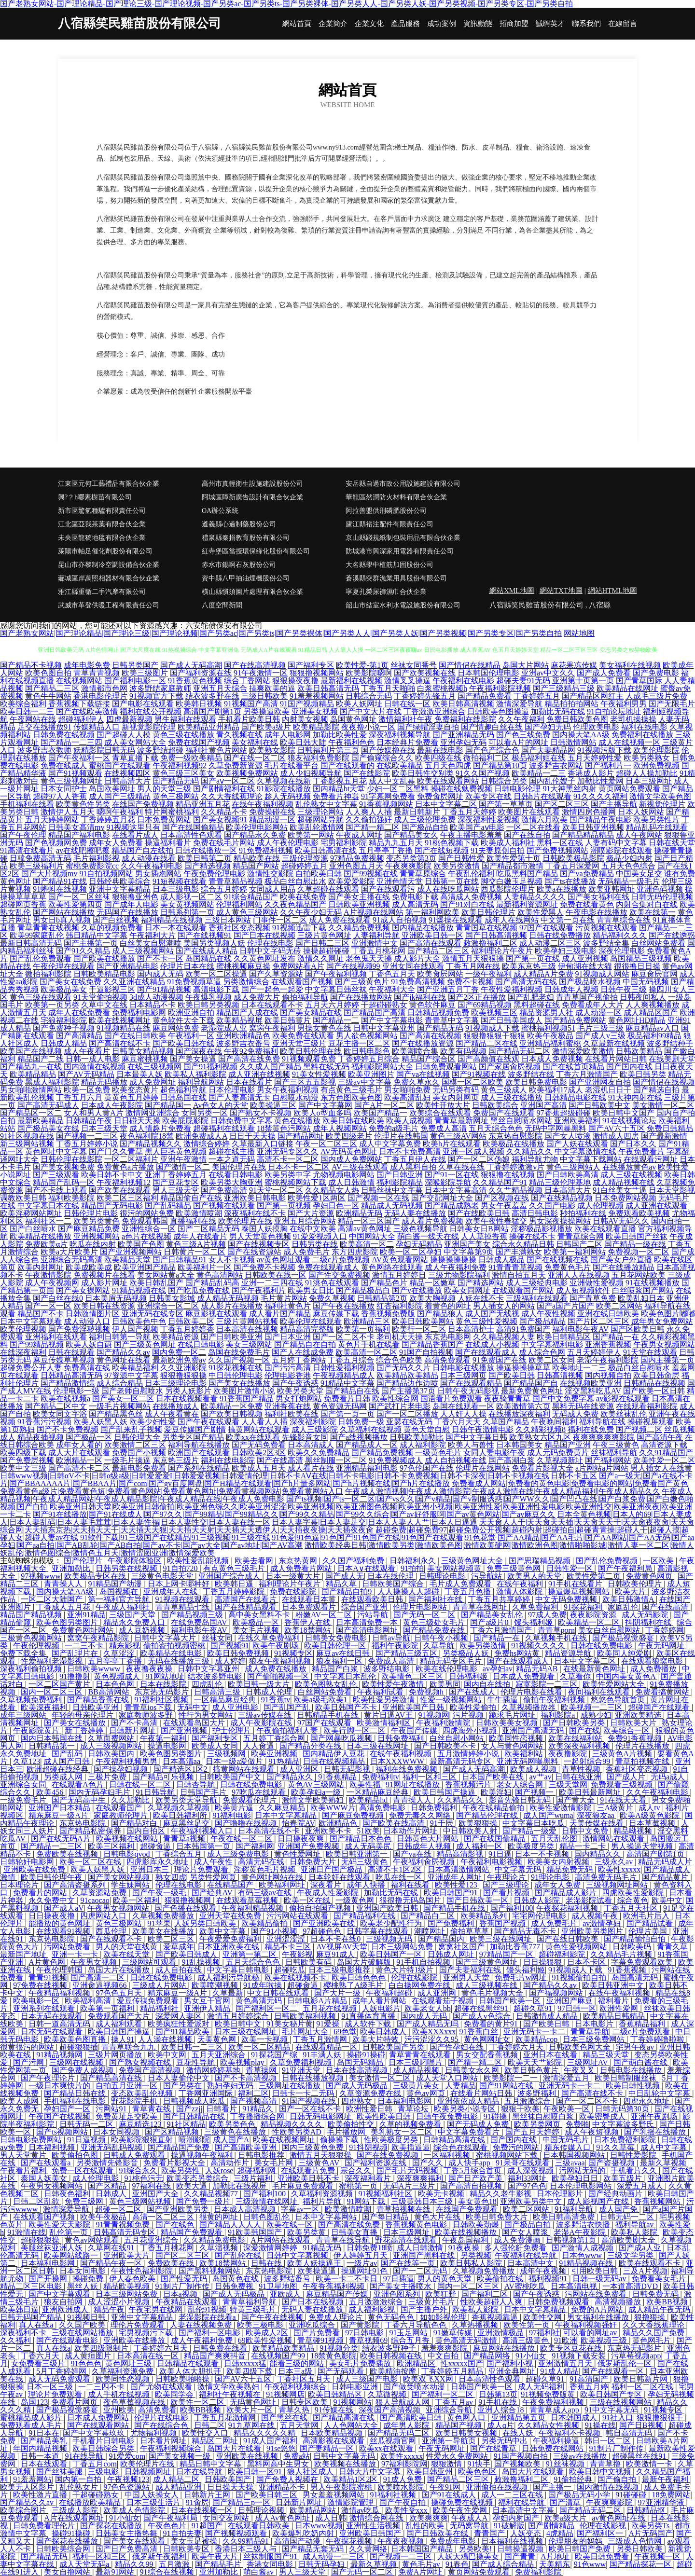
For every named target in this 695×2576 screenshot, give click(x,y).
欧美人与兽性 (471, 1445)
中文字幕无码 (519, 1869)
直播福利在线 (193, 1221)
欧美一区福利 (137, 1900)
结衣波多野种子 (390, 2348)
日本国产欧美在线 (494, 1777)
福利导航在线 (602, 1422)
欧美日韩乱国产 (156, 1283)
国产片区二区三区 (598, 1321)
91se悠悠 (281, 2448)
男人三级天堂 (176, 1190)
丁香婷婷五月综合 (369, 1059)
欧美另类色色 (233, 2124)
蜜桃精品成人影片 (32, 2417)
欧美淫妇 (496, 1792)
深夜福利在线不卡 (255, 1213)
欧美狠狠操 (479, 1823)
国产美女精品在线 (311, 1012)
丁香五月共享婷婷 (500, 1599)
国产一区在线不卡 (311, 2109)
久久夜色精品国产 (295, 904)
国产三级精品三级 (564, 688)
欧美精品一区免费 (232, 1406)
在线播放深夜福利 (519, 1414)
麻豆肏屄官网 (654, 974)
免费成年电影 (454, 2541)
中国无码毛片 (566, 2139)
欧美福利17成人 (556, 1090)
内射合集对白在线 (647, 904)
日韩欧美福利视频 (306, 2016)
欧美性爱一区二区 (664, 1460)
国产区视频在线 (502, 1198)
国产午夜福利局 (626, 1568)
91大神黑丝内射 (569, 789)
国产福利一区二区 (443, 2394)
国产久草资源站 (276, 974)
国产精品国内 (442, 1939)
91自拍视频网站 (106, 873)
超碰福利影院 (563, 1954)
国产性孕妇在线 (458, 2047)
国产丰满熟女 (519, 1252)
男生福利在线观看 (185, 719)
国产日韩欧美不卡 (446, 1746)
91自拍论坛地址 (614, 711)
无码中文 (192, 1707)
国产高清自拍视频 (472, 2186)
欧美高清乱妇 (407, 1097)
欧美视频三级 (605, 2340)
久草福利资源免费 (123, 2371)
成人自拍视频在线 (455, 1460)
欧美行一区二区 (419, 1329)
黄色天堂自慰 (426, 1429)
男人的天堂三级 (164, 789)
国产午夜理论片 (49, 2078)
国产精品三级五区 (407, 1653)
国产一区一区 (48, 1306)
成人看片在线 (311, 1468)
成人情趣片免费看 (160, 1128)
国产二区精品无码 (208, 1229)
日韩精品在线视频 (654, 1383)
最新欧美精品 (40, 1120)
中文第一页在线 (568, 920)
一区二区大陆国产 (52, 1599)
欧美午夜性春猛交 (496, 1221)
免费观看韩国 (145, 1221)
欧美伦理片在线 (245, 1221)
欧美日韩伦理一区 (336, 1645)
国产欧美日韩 (511, 1375)
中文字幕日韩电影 (239, 1970)
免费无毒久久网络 (421, 1815)
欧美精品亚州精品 (208, 727)
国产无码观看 (342, 2371)
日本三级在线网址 (378, 1746)
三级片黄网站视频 (247, 1321)
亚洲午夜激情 (183, 1159)
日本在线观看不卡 (272, 1005)
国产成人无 (344, 1576)
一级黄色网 (355, 1900)
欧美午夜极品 (550, 1036)
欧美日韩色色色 (360, 1977)
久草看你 (576, 1676)
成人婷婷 (230, 1661)
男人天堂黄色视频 (260, 1236)
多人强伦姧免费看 (516, 2248)
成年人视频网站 (340, 1128)
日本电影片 (595, 2024)
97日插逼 (398, 2278)
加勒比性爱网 (600, 781)
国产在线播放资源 (423, 1043)
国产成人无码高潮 (191, 665)
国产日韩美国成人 (511, 1020)
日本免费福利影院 (626, 2139)
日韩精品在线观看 (189, 2363)
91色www (590, 2564)
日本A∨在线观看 (367, 1568)
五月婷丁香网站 (299, 1360)
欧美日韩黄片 (287, 1020)
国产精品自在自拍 (305, 1344)
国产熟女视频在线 (141, 2062)
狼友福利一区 (340, 1661)
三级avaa (569, 2163)
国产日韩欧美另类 (575, 1723)
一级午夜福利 (488, 974)
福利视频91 (548, 2278)
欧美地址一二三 (579, 1368)
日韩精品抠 (646, 2510)
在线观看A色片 (79, 1784)
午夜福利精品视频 (253, 1908)
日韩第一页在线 (452, 881)
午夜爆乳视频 (208, 997)
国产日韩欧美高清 (567, 1175)
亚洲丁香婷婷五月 (176, 1175)
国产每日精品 (386, 2217)
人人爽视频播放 (653, 1005)
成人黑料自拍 (413, 1167)
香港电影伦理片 (100, 696)
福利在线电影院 (228, 1460)
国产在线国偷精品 (193, 827)
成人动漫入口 (87, 1321)
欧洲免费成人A (201, 1136)
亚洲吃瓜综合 (313, 2325)
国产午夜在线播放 (344, 1306)
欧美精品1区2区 (351, 2479)
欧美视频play (243, 2062)
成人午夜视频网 (52, 1283)
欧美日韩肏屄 (656, 1375)
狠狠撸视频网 (189, 1900)
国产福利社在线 (436, 1599)
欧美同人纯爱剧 (625, 1653)
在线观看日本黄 (310, 1599)
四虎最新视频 (129, 719)
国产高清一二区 (98, 1977)
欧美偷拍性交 (352, 2124)
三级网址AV (588, 2062)
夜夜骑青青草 (507, 1398)
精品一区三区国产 (369, 1221)
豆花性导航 (196, 2062)
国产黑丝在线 (285, 2417)
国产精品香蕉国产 (432, 1344)
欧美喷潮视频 (216, 1985)
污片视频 (469, 1715)
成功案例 (441, 24)
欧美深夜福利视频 (580, 1746)
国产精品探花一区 (641, 2564)
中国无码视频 (646, 982)
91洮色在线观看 (332, 1283)
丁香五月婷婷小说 (87, 1144)
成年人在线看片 (200, 1236)
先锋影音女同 (305, 1437)
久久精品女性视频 (549, 2425)
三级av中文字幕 (364, 1082)
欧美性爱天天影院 (60, 2224)
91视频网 (433, 1715)
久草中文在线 (104, 1005)
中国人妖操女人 (153, 2495)
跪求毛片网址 (513, 1715)
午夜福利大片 (152, 935)
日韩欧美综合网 (64, 2549)
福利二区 (253, 2093)
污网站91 (112, 2109)
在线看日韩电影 (235, 1175)
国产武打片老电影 (400, 1406)
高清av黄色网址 (364, 1229)
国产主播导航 (614, 804)
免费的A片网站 (598, 2309)
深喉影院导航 (448, 1182)
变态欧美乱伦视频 (143, 2093)
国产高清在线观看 (430, 943)
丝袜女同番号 (413, 665)
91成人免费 (403, 2479)
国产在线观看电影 (68, 2340)
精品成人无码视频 (392, 1205)
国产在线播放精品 (623, 1267)
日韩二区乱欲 (37, 2201)
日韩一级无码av (600, 2278)
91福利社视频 (394, 2495)
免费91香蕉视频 (636, 1738)
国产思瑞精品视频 (540, 1561)
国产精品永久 (290, 1777)
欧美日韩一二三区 (193, 2047)
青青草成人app (555, 2410)
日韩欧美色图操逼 (498, 711)
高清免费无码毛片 (607, 1877)
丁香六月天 (41, 2356)
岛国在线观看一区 (463, 1406)
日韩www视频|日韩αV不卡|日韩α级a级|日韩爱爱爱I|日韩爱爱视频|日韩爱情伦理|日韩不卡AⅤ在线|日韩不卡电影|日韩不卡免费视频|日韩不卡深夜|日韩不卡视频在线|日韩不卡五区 (298, 1476)
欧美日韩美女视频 (467, 2433)
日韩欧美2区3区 (259, 1452)
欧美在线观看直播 (605, 1229)
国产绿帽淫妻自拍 (428, 727)
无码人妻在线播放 (415, 1213)
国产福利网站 (608, 1460)
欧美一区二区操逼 (216, 974)
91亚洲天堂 (302, 2070)
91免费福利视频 (266, 850)
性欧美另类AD (297, 2132)
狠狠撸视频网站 (317, 673)
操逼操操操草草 (523, 1368)
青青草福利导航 (250, 2302)
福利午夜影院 (396, 1645)
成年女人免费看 (116, 843)
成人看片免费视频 (432, 1221)
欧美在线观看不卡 (650, 2263)
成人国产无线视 (492, 1313)
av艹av (540, 1777)
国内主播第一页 (667, 1360)
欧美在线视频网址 (120, 1020)
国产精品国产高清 (374, 1012)
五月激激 (175, 2564)
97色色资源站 (127, 2487)
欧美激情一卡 (650, 2464)
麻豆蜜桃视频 (145, 1059)
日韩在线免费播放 (560, 935)
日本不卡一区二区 (299, 1167)
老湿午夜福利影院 (608, 1360)
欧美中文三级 (23, 1468)
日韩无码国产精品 (32, 2317)
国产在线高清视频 (255, 665)
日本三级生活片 (154, 2502)
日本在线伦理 (391, 1576)
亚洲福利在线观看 (56, 1337)
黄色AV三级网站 (317, 1784)
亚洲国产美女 (467, 1244)
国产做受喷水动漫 (415, 2387)
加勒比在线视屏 (240, 2186)
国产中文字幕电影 (392, 1020)
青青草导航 (589, 2031)
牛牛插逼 (503, 1699)
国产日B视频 (642, 2425)
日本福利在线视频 (513, 2541)
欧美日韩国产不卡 (347, 1707)
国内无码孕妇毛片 (100, 1792)
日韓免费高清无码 (40, 858)
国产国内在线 (629, 1066)
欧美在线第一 (652, 912)
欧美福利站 (524, 1753)
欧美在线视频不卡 (296, 1977)
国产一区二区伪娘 (479, 1159)
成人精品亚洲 (179, 2487)
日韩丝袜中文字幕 (392, 1190)
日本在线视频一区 (203, 2510)
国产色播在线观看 (186, 1908)
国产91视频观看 (75, 773)
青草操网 (262, 2070)
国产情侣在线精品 (469, 665)
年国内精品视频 (41, 2448)
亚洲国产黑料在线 (425, 2255)
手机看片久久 (635, 2170)
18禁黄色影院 (333, 2356)
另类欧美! (476, 2549)
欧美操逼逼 (317, 2271)
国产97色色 (527, 2186)
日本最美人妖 (139, 1074)
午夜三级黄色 (616, 1445)
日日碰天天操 (137, 1120)
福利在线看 (411, 1885)
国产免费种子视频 (64, 1028)
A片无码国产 (650, 2533)
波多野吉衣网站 (556, 765)
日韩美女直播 (355, 2232)
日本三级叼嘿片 (417, 2062)
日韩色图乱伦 (267, 2217)
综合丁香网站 (247, 680)
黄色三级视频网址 (71, 781)
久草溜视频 (219, 2248)
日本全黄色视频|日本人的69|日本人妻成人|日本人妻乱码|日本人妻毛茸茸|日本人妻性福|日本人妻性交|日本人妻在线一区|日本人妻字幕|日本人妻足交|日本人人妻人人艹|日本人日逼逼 (346, 1518)
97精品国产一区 (507, 1954)
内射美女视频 (305, 719)
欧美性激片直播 (41, 2495)
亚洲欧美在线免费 (35, 1869)
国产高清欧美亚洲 (246, 2147)
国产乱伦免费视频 (607, 1561)
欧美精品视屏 (239, 1020)
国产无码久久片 (403, 1368)
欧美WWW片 (332, 1808)
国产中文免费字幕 (563, 1398)
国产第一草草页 (506, 804)
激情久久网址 (320, 958)
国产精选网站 (481, 1283)
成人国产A (231, 2139)
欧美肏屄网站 (440, 974)
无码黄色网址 (254, 2402)
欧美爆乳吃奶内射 (304, 2533)
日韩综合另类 (504, 781)
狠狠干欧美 (520, 2109)
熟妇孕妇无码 (231, 2085)
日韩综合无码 (369, 696)
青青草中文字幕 (452, 1020)
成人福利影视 (372, 2309)
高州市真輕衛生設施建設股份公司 (252, 483)
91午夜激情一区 (261, 673)
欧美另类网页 (538, 2124)
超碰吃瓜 (289, 1970)
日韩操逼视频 (521, 2549)
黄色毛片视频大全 (493, 1993)
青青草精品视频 (235, 881)
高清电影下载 (216, 989)
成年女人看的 (79, 1445)
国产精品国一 (168, 1105)
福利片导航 (323, 2201)
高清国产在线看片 (246, 1599)
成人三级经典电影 (537, 1283)
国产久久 (428, 2163)
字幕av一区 (301, 2209)
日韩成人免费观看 (135, 2155)
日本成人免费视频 (552, 1059)
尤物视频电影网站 (344, 1175)
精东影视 (124, 1645)
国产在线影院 (367, 773)
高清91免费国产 (523, 1329)
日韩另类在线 (315, 1244)
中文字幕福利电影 (552, 1344)
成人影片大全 (417, 958)
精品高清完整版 (307, 1329)
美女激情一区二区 (663, 1105)
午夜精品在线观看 (187, 2302)
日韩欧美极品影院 (573, 858)
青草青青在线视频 (48, 927)
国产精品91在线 (60, 881)
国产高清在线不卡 (120, 1043)
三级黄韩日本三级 (423, 2201)
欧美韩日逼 (235, 1584)
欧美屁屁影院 (185, 1120)
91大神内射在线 (635, 1097)
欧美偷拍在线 (501, 2278)
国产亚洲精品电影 (127, 966)
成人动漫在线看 (149, 858)
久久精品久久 (529, 1151)
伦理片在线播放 (643, 1746)
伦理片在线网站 (483, 1468)
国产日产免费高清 (127, 2549)
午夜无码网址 (662, 1645)
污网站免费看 (68, 1946)
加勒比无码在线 (558, 711)
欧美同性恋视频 (517, 1738)
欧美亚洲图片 (371, 1074)
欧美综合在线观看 (440, 1113)
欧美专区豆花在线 (572, 2348)
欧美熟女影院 (272, 750)
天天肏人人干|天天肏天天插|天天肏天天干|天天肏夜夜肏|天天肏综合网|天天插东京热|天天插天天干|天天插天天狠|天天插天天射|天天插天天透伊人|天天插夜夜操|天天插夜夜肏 (347, 1526)
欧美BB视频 (667, 2302)
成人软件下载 (369, 2024)
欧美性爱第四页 (75, 904)
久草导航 (439, 1645)
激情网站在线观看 (614, 1838)
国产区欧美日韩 (638, 1329)
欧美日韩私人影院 (472, 2263)
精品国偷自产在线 (191, 1198)
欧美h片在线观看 (452, 1144)
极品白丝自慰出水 (295, 881)
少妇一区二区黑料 (398, 789)
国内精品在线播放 (423, 927)
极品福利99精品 (654, 1036)
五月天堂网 (300, 2425)
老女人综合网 (521, 1784)
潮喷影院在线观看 (621, 850)
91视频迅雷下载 (299, 927)
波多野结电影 (387, 1669)
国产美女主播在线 (359, 897)
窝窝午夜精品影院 (99, 1638)
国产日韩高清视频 (496, 935)
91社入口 (617, 2417)
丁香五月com (94, 2464)
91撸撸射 (74, 1676)
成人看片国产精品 (280, 1313)
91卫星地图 (279, 2286)
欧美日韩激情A (629, 1599)
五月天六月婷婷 (332, 1005)
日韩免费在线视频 (64, 734)
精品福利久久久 (620, 935)
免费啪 (577, 2124)
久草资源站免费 (100, 1892)
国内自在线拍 (488, 1684)
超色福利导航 (183, 1090)
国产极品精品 (542, 1321)
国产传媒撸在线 (388, 750)
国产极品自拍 (425, 827)
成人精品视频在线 (623, 1182)
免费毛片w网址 (522, 1977)
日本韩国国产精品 (423, 2549)
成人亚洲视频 (585, 958)
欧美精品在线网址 (627, 688)
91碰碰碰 (631, 2495)
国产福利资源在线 (201, 673)
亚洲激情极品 (501, 2332)
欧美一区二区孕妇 (411, 1252)
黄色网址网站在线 (273, 1877)
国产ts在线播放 (570, 881)
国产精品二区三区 (438, 951)
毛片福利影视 (96, 858)
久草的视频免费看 (112, 927)
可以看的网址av (591, 2332)
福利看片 (614, 2001)
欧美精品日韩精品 (615, 2016)
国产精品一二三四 (71, 742)
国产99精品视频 (37, 1344)
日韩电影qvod (127, 1854)
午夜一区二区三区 (326, 1144)
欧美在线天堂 (127, 1954)
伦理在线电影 (270, 943)
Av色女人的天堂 (220, 1105)
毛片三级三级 (600, 1028)
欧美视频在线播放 (346, 2464)
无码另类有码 (455, 1090)
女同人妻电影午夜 (494, 1452)
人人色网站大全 (352, 2425)
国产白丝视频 (116, 920)
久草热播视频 (476, 2325)
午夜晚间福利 (554, 1422)
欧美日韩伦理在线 (311, 1051)
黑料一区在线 (560, 843)
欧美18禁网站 (308, 1630)
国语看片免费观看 (451, 1398)
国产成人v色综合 (483, 2016)
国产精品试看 (650, 1923)
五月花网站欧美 (639, 1275)
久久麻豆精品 (283, 1808)
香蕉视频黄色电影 (417, 2224)
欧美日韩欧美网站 (423, 1321)
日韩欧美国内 (112, 1753)
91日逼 (500, 1854)
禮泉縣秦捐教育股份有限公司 (246, 537)
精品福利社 (160, 2008)
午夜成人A (470, 2518)
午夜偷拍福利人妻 (288, 1730)
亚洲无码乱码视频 (112, 2147)
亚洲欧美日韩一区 (432, 935)
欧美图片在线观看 (529, 812)
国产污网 (29, 2062)
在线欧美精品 (399, 765)
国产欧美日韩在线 (183, 1043)
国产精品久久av (123, 1352)
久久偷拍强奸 (369, 819)
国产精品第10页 (500, 765)
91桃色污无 (144, 2178)
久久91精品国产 (666, 1452)
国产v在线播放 (417, 1290)
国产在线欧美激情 (87, 711)
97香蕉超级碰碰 (564, 1113)
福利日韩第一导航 (120, 1337)
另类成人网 (64, 1777)
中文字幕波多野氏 (624, 2124)
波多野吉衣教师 (44, 750)
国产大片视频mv (49, 873)
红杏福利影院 (399, 1306)
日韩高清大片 (127, 781)
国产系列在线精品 (199, 1468)
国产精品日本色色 (361, 1838)
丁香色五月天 (392, 974)
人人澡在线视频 (166, 2039)
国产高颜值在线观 (488, 1059)
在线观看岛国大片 (195, 1723)
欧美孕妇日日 (576, 2178)
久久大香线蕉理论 (232, 796)
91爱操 (328, 2024)
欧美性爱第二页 (595, 1576)
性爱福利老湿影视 (52, 1661)
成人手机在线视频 (120, 2394)
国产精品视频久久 (150, 1144)
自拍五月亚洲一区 (127, 2085)
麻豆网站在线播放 (505, 2348)
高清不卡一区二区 (288, 1159)
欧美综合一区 (627, 1730)
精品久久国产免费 (654, 2332)
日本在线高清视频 (357, 2070)
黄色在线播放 (297, 1120)
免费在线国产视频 (199, 742)
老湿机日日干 (608, 1090)
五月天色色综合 (628, 866)
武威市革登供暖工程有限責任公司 (108, 605)
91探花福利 (584, 1607)
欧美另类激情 (456, 866)
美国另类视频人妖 (214, 943)
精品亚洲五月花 (203, 804)
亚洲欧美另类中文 (532, 2201)
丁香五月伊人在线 (415, 1159)
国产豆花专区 (176, 1182)
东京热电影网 (448, 1337)
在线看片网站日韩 (616, 1059)
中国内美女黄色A (626, 1676)
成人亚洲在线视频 (259, 1074)
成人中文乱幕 (392, 781)
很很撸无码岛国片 (411, 1900)
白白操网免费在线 (420, 1985)
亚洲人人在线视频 (579, 1275)
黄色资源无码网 (340, 1406)
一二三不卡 (85, 1645)
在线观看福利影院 (647, 1406)
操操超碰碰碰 (326, 951)
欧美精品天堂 (127, 1259)
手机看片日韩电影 (104, 2441)
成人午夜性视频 (548, 1313)
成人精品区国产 (651, 1012)
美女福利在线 (255, 742)
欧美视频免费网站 (247, 773)
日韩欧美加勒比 (416, 1437)
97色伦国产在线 (427, 1468)
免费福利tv (380, 1777)
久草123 (26, 1761)
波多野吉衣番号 (243, 1043)
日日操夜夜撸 (52, 1916)
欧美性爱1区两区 (317, 1198)
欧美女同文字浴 (60, 1414)
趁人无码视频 (287, 796)
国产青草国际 (639, 680)
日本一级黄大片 (294, 1576)
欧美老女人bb (427, 2008)
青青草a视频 (185, 1838)
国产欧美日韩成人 (187, 1954)
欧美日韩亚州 (430, 2471)
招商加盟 (514, 24)
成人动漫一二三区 (334, 2556)
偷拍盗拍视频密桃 (175, 1645)
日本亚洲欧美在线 (229, 1946)
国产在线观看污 (388, 889)
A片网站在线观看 (281, 2240)
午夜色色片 (168, 2525)
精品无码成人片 (665, 1862)
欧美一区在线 (308, 1900)
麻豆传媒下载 (336, 1313)
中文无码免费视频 (567, 1599)
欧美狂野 (441, 2294)
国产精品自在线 (352, 1391)
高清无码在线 (262, 1862)
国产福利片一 (608, 765)
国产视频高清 (254, 2101)
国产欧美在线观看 (120, 1190)
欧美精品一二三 (539, 773)
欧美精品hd (369, 1800)
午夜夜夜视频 (401, 2541)
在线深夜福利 (23, 1352)
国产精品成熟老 (452, 1205)
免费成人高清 (443, 1128)
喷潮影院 (194, 2139)
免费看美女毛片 (660, 2278)
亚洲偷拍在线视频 (497, 2487)
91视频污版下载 (604, 750)
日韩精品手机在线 (329, 1715)
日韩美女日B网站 (479, 1229)
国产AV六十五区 (616, 1128)
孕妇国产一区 (68, 2109)
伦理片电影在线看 (532, 1692)
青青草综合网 (580, 1236)
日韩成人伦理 (270, 1692)
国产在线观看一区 (614, 2371)
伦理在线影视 (604, 2525)
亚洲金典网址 (512, 2371)
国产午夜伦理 (23, 835)
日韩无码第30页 (623, 2109)
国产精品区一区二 (31, 1113)
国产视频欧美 (518, 2464)
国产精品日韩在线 (76, 2093)
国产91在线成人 (450, 2495)
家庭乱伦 (623, 1607)
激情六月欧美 (544, 819)
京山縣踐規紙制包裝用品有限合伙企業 (403, 537)
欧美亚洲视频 (275, 1753)
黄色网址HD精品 (637, 1020)
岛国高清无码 (636, 1977)
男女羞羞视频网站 (334, 2495)
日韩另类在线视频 (127, 1568)
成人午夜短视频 (593, 2132)
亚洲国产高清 (543, 1105)
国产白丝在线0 (58, 1298)
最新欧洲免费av (179, 1360)
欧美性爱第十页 (513, 858)
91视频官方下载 (156, 696)
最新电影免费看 (139, 1468)
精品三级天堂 (607, 2055)
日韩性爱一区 (570, 1568)
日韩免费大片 (314, 1862)
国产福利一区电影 (210, 2332)
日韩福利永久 (413, 1561)
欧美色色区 (478, 2471)
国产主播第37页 (408, 1391)
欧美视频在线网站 (128, 1838)
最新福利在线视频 (351, 680)
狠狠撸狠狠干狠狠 (494, 1036)
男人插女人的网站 (504, 1306)
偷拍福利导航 (305, 997)
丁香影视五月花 (340, 781)
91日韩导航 (156, 1792)
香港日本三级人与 (246, 2549)
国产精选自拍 (656, 1090)
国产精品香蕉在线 (99, 1699)
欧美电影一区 (37, 2001)
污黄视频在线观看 (606, 927)
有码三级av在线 (265, 1892)
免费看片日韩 (347, 1398)
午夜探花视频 (350, 2541)
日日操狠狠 (543, 1962)
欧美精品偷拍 (265, 1923)
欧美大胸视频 (432, 1298)
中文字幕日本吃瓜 (534, 1823)
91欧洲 (565, 2340)
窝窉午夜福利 (272, 1028)
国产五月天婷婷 (533, 2132)
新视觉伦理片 (662, 804)
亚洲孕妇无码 (463, 742)
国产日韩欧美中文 (599, 1105)
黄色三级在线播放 (183, 734)
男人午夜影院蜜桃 (342, 2487)
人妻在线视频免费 (202, 2325)
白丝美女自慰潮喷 (150, 943)
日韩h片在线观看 (542, 796)
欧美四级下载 (23, 1452)
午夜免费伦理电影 (214, 873)
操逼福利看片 (168, 843)
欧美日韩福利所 (181, 1815)
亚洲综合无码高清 (71, 1259)
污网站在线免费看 (596, 2294)
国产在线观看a (46, 2163)
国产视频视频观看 (237, 2533)
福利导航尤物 (535, 1159)
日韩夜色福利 (68, 2194)
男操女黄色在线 (324, 1028)
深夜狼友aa (596, 1815)
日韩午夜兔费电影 (448, 2116)
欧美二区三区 (172, 1939)
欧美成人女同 (216, 1746)
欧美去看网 (255, 1561)
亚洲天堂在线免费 (231, 1916)
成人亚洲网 (437, 1993)
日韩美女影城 (172, 1298)
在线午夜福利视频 (262, 804)
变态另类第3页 (411, 858)
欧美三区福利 (112, 1846)
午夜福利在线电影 (463, 680)
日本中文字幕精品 (287, 1815)
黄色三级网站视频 (141, 2201)
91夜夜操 (464, 2248)
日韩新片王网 (208, 2495)
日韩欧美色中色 (139, 1321)
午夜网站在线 (33, 719)
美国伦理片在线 (239, 1167)
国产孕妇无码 (548, 727)
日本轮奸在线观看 (340, 1877)
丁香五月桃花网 (378, 951)
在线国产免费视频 (143, 804)
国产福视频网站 (557, 1993)
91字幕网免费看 (388, 796)
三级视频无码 (390, 1939)
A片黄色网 (47, 1962)
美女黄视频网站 (187, 904)
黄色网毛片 (652, 2340)
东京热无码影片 (163, 1692)
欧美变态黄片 (135, 1090)
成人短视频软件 (583, 1290)
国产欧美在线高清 (394, 1823)
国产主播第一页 (91, 943)
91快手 (478, 2464)
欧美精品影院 (316, 727)
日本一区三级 (51, 2387)
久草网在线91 (112, 2248)
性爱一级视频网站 (452, 1699)
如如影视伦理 (444, 2317)
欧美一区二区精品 (260, 2047)
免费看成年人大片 (593, 1005)
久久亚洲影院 (183, 1368)
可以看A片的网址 (518, 742)
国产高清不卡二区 (79, 1468)
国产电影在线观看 (143, 704)
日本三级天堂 (104, 1128)
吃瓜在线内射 (93, 1244)
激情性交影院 (270, 873)
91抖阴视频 (368, 2147)
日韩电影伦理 (517, 789)
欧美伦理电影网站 (257, 827)
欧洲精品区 (417, 2363)
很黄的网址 (219, 2217)
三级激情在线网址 (267, 2201)
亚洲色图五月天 (356, 866)
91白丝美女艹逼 (620, 1190)
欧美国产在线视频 (31, 1051)
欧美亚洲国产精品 (145, 1267)
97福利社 (544, 2332)
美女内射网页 (455, 1097)
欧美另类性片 (656, 819)
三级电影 (104, 2471)
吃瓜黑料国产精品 (527, 873)
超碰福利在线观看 (224, 1128)
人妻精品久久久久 (535, 897)
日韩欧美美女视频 (508, 1723)
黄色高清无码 (260, 2001)
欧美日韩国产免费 (580, 2549)
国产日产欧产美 (476, 2178)
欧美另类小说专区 (466, 2109)
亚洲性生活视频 (374, 2525)
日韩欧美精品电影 (104, 974)
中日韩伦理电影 (235, 1375)
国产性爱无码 (185, 2278)
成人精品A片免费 (543, 974)
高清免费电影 (383, 1808)
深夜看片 (326, 1885)
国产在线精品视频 (562, 1198)
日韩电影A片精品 (318, 2001)
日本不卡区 (587, 1962)
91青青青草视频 (515, 1267)
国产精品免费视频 (382, 1452)
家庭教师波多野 (147, 1715)
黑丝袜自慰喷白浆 (544, 2116)
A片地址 (556, 2556)
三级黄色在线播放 (236, 2132)
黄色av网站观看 (92, 2240)
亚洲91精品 (86, 1615)
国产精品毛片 (219, 2564)
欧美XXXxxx (434, 2031)
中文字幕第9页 (469, 1252)
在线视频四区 (127, 773)
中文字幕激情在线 (585, 1151)
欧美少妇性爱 (152, 1422)
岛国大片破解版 (365, 1962)
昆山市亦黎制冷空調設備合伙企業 (108, 564)
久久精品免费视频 (359, 927)
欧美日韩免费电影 (536, 1082)
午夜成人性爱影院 (329, 1892)
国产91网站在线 (507, 2085)
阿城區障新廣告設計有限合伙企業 (252, 497)
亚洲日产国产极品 (332, 1869)
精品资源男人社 (546, 1012)
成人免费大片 (257, 997)
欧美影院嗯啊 (369, 673)
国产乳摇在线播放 (656, 2132)
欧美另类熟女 (647, 758)
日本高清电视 (575, 2286)
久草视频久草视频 (179, 1808)
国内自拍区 (146, 1831)
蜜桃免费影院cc (92, 866)
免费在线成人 (64, 765)
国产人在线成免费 (303, 1352)
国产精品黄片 (666, 1877)
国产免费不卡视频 (264, 1267)
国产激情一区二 (183, 1167)
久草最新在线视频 (614, 1043)
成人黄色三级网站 (247, 912)
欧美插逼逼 (410, 2147)
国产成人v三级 (600, 1036)
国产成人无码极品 (357, 2085)
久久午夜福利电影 (151, 866)
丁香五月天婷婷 (469, 812)
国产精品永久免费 (255, 835)
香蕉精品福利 (643, 2024)
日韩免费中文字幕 (241, 1120)
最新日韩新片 (417, 812)
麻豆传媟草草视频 (64, 1360)
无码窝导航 (470, 2525)
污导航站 (487, 1576)
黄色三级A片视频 (196, 1244)
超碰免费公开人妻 (31, 1368)
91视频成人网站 (602, 974)
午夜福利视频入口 (203, 1831)
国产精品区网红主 (593, 696)
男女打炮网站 (299, 1398)
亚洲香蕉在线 (287, 1406)
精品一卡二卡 (583, 1846)
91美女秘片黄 (289, 2024)
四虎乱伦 (208, 1684)
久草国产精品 (506, 1422)
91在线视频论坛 (629, 1120)
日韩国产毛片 (204, 1792)
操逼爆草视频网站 (580, 1591)
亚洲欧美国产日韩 (414, 1707)
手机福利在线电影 (76, 2101)
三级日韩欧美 (264, 696)
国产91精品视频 (164, 989)
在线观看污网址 (651, 1159)
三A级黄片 (616, 1808)
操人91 (122, 2039)
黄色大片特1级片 (405, 1970)
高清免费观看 (447, 1360)
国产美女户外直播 (621, 1259)
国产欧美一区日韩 (654, 1391)
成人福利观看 (120, 2024)
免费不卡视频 (470, 982)
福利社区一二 (48, 1221)
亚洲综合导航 (450, 2410)
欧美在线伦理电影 (447, 1669)
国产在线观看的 (347, 765)
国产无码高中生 (80, 1800)
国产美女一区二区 (123, 1398)
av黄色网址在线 (619, 2518)
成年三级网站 (24, 1715)
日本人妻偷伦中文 (179, 2078)
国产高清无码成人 (48, 1105)
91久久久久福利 (600, 796)
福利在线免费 (591, 1429)
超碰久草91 (534, 2008)
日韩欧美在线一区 (275, 1275)
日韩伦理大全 (137, 1437)
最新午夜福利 (666, 2479)
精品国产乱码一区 (64, 1182)
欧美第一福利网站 (575, 1252)
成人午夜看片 (87, 1051)
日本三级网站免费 (403, 1946)
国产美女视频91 (220, 819)
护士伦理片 (232, 1730)
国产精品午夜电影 (600, 819)
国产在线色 (175, 2224)
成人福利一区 (480, 1846)
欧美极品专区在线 (96, 1576)
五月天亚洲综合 (220, 2055)
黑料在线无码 (326, 1066)
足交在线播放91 (44, 727)
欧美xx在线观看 (253, 1437)
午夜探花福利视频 (568, 1908)
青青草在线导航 (344, 2240)
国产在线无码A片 (62, 1838)
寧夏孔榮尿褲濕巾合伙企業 (386, 591)
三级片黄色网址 (324, 935)
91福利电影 (231, 1815)
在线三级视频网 (154, 1066)
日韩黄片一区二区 (194, 1252)
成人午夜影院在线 (262, 1723)
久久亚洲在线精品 (134, 982)
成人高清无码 (415, 904)
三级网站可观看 (150, 1962)
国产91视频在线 (479, 1074)
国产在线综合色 (162, 2425)
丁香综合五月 (179, 1854)
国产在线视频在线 (557, 1259)
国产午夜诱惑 (295, 1383)
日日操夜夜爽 (302, 1838)
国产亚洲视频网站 (131, 1252)
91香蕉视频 (628, 1970)
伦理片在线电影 (162, 2417)
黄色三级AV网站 (458, 1136)
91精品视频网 (60, 2055)
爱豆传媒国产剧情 (195, 1429)
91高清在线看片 (27, 850)
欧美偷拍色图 (76, 2155)
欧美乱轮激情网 (317, 827)
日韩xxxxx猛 (245, 2363)
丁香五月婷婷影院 (234, 1591)
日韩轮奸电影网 (28, 1862)
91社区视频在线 (27, 1136)
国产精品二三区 (52, 688)
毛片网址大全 (306, 2031)
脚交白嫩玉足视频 (511, 881)
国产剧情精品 (552, 2525)
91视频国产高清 (251, 704)
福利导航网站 (201, 1082)
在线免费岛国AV (200, 1622)
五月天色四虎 (448, 765)
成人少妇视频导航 (311, 773)
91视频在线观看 (183, 1599)
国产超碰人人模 (124, 734)
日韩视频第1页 (572, 2240)
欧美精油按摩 (394, 2371)
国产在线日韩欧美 (135, 1036)
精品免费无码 (570, 1869)
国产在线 (584, 1730)
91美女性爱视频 (319, 1074)
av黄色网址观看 (283, 1259)
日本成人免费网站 (99, 2417)
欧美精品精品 (33, 1074)
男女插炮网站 (158, 873)
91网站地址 (165, 1676)
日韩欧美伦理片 (636, 1584)
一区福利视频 (448, 2155)
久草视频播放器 (529, 1707)
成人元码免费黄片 (558, 1452)
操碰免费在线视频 (463, 2502)
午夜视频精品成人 (344, 1375)
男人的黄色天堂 (445, 2278)
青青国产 (490, 2533)
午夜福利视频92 (180, 765)
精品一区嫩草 (432, 1283)
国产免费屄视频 (27, 1460)
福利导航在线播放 (199, 1445)
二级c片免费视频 (341, 1259)
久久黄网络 (368, 2549)
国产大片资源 (311, 1213)
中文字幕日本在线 (48, 1205)
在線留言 (622, 24)
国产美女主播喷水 (401, 2286)
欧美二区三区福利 (127, 1198)
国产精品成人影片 (566, 1892)
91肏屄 (197, 2502)
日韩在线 (267, 2263)
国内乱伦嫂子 (552, 781)
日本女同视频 (117, 2132)
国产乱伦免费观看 (40, 958)
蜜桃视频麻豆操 (243, 966)
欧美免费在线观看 (303, 1036)
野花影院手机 (135, 2101)
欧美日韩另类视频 (208, 1005)
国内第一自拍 (79, 2479)
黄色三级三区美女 (183, 773)
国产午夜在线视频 (273, 2317)
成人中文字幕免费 (390, 1144)
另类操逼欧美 (266, 711)
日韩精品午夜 (89, 1120)
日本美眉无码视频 (116, 1298)
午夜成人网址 (359, 835)
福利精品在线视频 (172, 920)
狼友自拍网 (64, 2302)
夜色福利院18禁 (147, 1136)
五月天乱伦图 (555, 1838)
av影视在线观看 (623, 1398)
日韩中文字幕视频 (298, 2255)
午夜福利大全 (392, 989)
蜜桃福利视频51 (548, 1028)
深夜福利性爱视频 (488, 819)
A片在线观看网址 (75, 2518)
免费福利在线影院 (465, 719)
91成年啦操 (263, 1985)
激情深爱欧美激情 (583, 1051)
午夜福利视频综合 (296, 2387)
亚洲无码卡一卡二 (535, 2031)
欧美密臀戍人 (603, 2116)
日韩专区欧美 (305, 2402)
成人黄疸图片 (89, 2356)
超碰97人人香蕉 (60, 796)
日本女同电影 (83, 2271)
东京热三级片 (176, 1460)
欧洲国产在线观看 (199, 1452)
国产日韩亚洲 (399, 1175)
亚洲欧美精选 (639, 1715)
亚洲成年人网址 (456, 1877)
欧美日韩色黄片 (532, 2070)
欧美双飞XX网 (429, 2379)
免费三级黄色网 (514, 1568)
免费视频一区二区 (638, 1252)
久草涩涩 (119, 1653)
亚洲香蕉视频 (608, 1344)
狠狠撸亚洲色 (135, 897)
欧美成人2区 (268, 2332)
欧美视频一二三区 (593, 1707)
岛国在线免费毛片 (239, 1352)
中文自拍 (444, 2356)
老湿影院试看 (590, 1900)
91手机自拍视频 (424, 1962)
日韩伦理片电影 (91, 1213)
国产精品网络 (488, 2356)
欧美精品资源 (176, 1337)
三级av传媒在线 (265, 1715)
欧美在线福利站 (576, 1738)
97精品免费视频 (357, 858)
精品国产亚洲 (567, 1445)
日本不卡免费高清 (410, 1151)
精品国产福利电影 (79, 835)
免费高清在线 (87, 1368)
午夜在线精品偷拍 (494, 1808)
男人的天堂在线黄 (127, 1946)
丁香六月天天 (457, 1422)
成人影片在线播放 (232, 1306)
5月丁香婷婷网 (62, 2371)
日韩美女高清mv (76, 827)
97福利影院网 (404, 2464)
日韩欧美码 (632, 1946)
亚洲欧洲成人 (66, 2309)
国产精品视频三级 (193, 1615)
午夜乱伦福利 (471, 873)
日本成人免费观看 (524, 1676)
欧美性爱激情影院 (561, 1808)
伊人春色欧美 (133, 2278)
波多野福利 (537, 2093)
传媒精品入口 (96, 727)
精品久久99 (135, 2564)
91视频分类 (339, 2348)
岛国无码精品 (361, 2062)
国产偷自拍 (618, 2479)
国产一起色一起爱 (272, 989)
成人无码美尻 (369, 1846)
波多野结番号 (288, 2278)
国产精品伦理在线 (488, 1815)
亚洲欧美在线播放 (135, 2340)
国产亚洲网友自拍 (600, 1082)
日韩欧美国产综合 (394, 1584)
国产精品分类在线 (311, 1746)
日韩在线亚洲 (579, 1777)
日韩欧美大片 (634, 1723)
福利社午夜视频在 (231, 2394)
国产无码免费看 (259, 1445)
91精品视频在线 (139, 1290)
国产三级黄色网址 (145, 1344)
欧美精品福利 (135, 1368)
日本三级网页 (463, 1375)
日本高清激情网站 (459, 1869)
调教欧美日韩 (23, 1198)
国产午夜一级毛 (160, 1892)
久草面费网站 (112, 1738)
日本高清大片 (567, 1190)
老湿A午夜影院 (581, 2232)
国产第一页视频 (284, 1205)
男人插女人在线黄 (661, 1468)
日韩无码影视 (348, 1769)
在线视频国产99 (279, 2356)
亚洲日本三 (150, 1869)
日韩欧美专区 (187, 2549)
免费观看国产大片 (120, 2016)
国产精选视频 (207, 866)
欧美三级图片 (145, 673)
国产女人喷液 (567, 1136)
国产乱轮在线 (239, 2255)
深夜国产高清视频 (390, 2410)
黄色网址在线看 (124, 1360)
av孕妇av (498, 1669)
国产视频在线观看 (224, 1205)
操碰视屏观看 (650, 1422)
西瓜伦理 (112, 1931)
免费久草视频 (332, 1298)
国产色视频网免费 (56, 843)
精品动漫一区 (272, 819)
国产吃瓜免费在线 (199, 1290)
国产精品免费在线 (435, 1630)
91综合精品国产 (251, 897)
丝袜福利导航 (614, 1452)
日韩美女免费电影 (337, 1638)
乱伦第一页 (69, 2232)
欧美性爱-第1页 (362, 665)
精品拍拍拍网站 (571, 704)
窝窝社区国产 (462, 1946)
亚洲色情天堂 (399, 881)
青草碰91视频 (321, 2340)
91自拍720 (181, 1568)
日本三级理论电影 (176, 1383)
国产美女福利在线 (598, 897)
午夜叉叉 (580, 2070)
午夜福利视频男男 (127, 1761)
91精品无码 (323, 2248)
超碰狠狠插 (78, 2047)
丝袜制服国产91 (271, 2556)
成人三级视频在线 (487, 1985)
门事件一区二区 (280, 920)
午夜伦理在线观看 (64, 966)
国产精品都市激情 (512, 866)
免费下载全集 (24, 1653)
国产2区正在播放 (477, 997)
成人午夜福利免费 (455, 1267)
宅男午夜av (636, 2047)
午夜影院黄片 (37, 1730)
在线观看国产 (120, 1808)
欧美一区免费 (87, 1090)
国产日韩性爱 (461, 858)
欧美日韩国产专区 (612, 2394)
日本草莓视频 (653, 1823)
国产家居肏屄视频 (510, 1066)
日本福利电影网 (405, 2101)
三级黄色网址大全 (473, 1561)
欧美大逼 (192, 2186)
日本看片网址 (164, 2441)
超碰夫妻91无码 (523, 680)
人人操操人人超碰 (409, 1591)
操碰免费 (88, 2278)
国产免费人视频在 (288, 2479)
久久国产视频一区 (239, 1360)
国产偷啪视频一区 (279, 1676)
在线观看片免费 (309, 2170)
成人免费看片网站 (302, 1568)
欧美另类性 (181, 2170)
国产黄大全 (576, 1800)
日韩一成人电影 (93, 1059)
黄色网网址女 (488, 2039)
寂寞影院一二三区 (547, 1684)
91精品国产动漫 (116, 1584)
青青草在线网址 (481, 1607)
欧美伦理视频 (23, 1329)
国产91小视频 (275, 1931)
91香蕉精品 (338, 1777)
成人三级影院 (315, 1429)
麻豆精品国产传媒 (338, 2294)
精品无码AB (537, 1669)
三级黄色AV (319, 2163)
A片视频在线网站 (373, 912)
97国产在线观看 (546, 927)
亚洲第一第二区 (250, 1954)
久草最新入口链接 (262, 1144)
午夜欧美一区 (567, 2109)
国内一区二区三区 (52, 1692)
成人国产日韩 (67, 1761)
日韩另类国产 (135, 665)
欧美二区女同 (551, 1360)
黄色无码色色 (392, 2317)
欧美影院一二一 (512, 2078)
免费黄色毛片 (567, 1267)
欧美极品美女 (64, 989)
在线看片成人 (135, 835)
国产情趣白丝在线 (492, 727)
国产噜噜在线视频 (246, 1823)
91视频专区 (293, 1653)
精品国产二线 (40, 1059)
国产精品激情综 (68, 1383)
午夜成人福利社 (124, 1607)
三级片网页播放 (116, 2055)
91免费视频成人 (396, 1460)
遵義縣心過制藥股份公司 (239, 524)
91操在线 (600, 2425)
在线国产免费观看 (468, 2209)
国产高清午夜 (660, 1437)
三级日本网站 (228, 920)
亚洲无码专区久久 (288, 1151)
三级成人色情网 (636, 2541)
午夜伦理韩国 (60, 1970)
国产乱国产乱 (288, 1707)
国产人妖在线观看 (577, 1144)
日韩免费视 (235, 2286)
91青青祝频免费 (124, 2224)
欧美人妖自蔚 (89, 1344)
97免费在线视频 (41, 1985)
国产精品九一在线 (31, 1066)
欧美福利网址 (283, 1885)
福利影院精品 (399, 1182)
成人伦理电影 (96, 2178)
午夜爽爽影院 (408, 866)
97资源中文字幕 (131, 1375)
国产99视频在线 (371, 873)
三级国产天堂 (133, 1615)
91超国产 (208, 2525)
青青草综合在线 (624, 920)
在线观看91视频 (64, 1931)
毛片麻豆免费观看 (303, 2186)
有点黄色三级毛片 (351, 1090)
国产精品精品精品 (583, 835)
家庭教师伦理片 (122, 1815)
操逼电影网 (168, 1746)
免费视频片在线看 (104, 1275)
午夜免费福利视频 (554, 2402)
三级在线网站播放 (83, 2332)
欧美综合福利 (23, 704)
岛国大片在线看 (235, 2448)
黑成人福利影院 (52, 1082)
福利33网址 (528, 2178)
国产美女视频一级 (180, 2456)
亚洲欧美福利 (577, 1120)
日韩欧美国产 (229, 2479)
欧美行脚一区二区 (355, 1730)
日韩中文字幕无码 (345, 2456)
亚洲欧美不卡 (329, 1831)
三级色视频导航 (420, 1229)
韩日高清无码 (630, 2433)
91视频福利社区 (386, 2194)
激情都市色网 (104, 688)
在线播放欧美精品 (91, 2502)
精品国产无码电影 (112, 1205)
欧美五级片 (623, 2178)
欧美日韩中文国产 (623, 1113)
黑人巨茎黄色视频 (176, 1151)
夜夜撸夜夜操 (150, 1669)
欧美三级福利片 (37, 866)
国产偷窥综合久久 (382, 758)
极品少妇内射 (629, 858)
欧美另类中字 (287, 1175)
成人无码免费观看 (60, 2379)
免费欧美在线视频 (68, 1854)
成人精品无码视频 (228, 1298)
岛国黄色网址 (353, 719)
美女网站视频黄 (455, 1568)
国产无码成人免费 (479, 2124)
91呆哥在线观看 (524, 2163)
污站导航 (373, 1615)
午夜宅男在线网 (156, 2309)
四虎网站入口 (104, 1916)
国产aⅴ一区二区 (228, 781)
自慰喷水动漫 (295, 1097)
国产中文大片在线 (371, 711)
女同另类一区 (204, 1113)
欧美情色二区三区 (413, 1676)
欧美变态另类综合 (198, 2178)
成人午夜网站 (639, 835)
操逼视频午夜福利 (203, 2155)
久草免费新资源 (235, 765)
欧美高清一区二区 (366, 1352)
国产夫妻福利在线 (471, 1970)
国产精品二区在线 (486, 1043)
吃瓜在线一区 (399, 1877)
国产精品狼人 (440, 1313)
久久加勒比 (131, 1800)
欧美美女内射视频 (559, 1862)
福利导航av (635, 2224)
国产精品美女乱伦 (493, 1615)
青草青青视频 (96, 673)
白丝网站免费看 (658, 943)
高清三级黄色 (526, 2340)
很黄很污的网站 (28, 2047)
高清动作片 (230, 2163)
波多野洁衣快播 (584, 2224)
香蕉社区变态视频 (239, 927)
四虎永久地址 (647, 2101)
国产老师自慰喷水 (132, 1391)
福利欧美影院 (71, 1198)
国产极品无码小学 (580, 2495)
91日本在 (43, 2433)
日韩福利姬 (469, 1676)
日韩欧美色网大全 (580, 2047)
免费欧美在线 (172, 2263)
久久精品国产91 (500, 1182)
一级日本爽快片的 (60, 2085)
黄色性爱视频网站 (577, 1946)
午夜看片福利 (24, 2170)
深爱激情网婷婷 (271, 2248)
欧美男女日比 (311, 1290)
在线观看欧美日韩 (373, 1599)
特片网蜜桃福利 (172, 812)
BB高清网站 (109, 1692)
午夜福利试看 (381, 1692)
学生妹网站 (131, 1885)
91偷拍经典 (574, 2479)
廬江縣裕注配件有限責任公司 (389, 524)
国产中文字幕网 (325, 1105)
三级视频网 (227, 1753)
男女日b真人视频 (62, 920)
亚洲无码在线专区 (152, 1313)
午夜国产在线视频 (60, 2116)
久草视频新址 (560, 1460)
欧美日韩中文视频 (601, 2471)
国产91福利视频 (210, 1066)
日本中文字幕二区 (446, 804)
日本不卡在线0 (336, 1939)
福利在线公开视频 (150, 711)
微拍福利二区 (486, 758)
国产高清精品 (79, 1036)
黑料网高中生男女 (279, 2464)
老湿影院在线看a (208, 2317)
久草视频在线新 (284, 781)
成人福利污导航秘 (229, 1977)
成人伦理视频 (600, 1205)
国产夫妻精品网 (548, 750)
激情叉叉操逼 (407, 680)
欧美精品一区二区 (590, 1622)
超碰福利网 (257, 2170)
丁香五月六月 (79, 1097)
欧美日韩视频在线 (392, 2356)
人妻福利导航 (376, 935)
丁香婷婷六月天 (517, 2047)
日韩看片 (222, 2109)
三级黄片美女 (417, 2085)
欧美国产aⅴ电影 (477, 827)
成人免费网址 (152, 1082)
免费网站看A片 (298, 966)
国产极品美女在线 (48, 1128)
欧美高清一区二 (367, 1244)
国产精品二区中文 (56, 1406)
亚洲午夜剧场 (655, 2116)
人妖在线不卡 (481, 1298)
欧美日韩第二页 (205, 858)
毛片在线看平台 (291, 765)
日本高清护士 (471, 1329)
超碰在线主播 (231, 1151)
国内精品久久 (598, 1854)
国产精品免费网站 (575, 1020)
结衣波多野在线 (212, 696)
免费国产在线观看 (504, 1113)
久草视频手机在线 (557, 1638)
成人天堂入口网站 (448, 2078)
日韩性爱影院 (634, 2155)
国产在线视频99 (353, 966)
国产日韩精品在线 (195, 2116)
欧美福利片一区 (205, 1267)
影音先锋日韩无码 (521, 1800)
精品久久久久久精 (265, 2433)
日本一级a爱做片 (235, 1761)
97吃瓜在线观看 (260, 1792)
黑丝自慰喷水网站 (521, 1120)
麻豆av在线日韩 (344, 1653)
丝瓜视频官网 (394, 2441)
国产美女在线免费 (70, 982)
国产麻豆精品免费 (89, 1229)
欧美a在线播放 (561, 889)
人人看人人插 (264, 1422)
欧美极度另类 (532, 1846)
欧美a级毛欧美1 (321, 1699)
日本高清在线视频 (247, 1329)
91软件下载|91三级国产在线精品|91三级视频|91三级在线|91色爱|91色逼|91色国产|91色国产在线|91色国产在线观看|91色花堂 (288, 1537)
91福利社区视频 (162, 1699)
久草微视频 (388, 2394)
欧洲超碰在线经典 (58, 1769)
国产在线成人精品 (206, 951)
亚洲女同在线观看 (413, 966)
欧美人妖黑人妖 (100, 1422)
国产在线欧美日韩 (479, 1213)
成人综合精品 (120, 1383)
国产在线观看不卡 (112, 1939)
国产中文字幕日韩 (476, 1437)
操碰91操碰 (366, 2055)
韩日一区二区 (608, 2441)
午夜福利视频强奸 (587, 2325)
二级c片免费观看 (642, 2031)
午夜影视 (297, 1954)
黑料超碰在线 (537, 1005)
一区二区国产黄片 (60, 1684)
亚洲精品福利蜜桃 (550, 1043)
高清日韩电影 (535, 1213)
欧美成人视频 (534, 1769)
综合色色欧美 (399, 1360)
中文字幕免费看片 (469, 2132)
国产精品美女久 (411, 835)
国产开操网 (48, 2278)
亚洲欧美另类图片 (593, 1931)
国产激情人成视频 (583, 2248)
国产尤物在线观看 (162, 2387)
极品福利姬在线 (539, 758)
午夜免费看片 (641, 1151)
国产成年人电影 (131, 904)
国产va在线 (413, 1854)
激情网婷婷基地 (214, 2070)
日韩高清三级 (218, 1692)
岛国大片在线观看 (534, 2471)
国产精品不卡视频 (31, 665)
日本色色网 (116, 1684)
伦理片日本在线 (187, 966)
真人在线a (37, 2325)
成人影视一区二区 (191, 897)
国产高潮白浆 (511, 1460)
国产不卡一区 (160, 958)
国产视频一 (535, 1792)
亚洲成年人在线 (171, 1591)
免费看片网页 (75, 2402)
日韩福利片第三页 (328, 750)
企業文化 (369, 24)
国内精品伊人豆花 (334, 1753)
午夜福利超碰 (390, 1993)
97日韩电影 (365, 2332)
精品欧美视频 (127, 2286)
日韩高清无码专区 (125, 2232)
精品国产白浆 (336, 1669)
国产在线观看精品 (471, 1383)
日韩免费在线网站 (553, 2448)
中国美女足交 (639, 873)
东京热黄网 (298, 1561)
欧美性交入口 (206, 2433)
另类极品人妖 (467, 1653)
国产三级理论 (507, 1885)
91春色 (457, 2564)
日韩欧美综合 (495, 1105)
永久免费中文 (52, 1900)
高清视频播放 (619, 2302)
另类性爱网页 (214, 1877)
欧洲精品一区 (79, 1460)
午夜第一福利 (164, 1738)
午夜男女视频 (94, 1962)
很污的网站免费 (147, 1213)
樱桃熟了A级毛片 (354, 1985)
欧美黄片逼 (235, 1808)
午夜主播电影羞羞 (471, 835)
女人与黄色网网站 (513, 1746)
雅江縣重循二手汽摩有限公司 (102, 591)
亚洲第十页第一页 (583, 680)
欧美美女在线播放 (164, 1931)
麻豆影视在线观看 (216, 1313)
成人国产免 (619, 2209)
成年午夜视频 (544, 2271)
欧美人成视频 (409, 1120)
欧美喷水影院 (401, 2487)
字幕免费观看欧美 (643, 1962)
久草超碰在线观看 (328, 889)
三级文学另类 (631, 2255)
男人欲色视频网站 (367, 1036)
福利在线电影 (644, 727)
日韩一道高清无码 (60, 2024)
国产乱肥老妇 (531, 997)
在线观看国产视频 (302, 982)
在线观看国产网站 (523, 1290)
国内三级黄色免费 (314, 2147)
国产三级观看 (56, 1175)
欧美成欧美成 (89, 1267)
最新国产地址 (24, 1954)
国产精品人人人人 (231, 2224)
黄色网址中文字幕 (56, 1151)
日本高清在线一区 (149, 2356)
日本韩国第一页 (204, 1846)
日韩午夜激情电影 (483, 1429)
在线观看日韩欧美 (260, 2525)
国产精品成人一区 (367, 1445)
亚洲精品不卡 (283, 2487)
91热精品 (284, 1761)
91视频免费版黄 (549, 2394)
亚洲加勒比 (72, 1568)
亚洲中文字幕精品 (120, 889)
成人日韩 (330, 2518)
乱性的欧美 (425, 2525)
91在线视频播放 (653, 1283)
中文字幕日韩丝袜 (336, 989)
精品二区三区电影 (32, 2286)
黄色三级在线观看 (40, 997)
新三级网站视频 (27, 1144)
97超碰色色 (323, 1931)
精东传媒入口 (568, 2147)
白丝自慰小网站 (458, 1738)
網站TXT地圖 (561, 590)
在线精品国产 (231, 1885)
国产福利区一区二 (267, 2008)
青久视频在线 (239, 734)
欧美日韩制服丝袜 (626, 2078)
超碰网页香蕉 (23, 904)
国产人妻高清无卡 (239, 1097)
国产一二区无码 (421, 2271)
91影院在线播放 (284, 789)
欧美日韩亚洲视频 (593, 827)
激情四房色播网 (589, 812)
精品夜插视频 (40, 1437)
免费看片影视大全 (542, 1468)
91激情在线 (26, 2232)
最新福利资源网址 (527, 904)
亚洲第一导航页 (450, 2441)
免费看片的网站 (41, 1892)
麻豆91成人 (336, 1954)
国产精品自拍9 (347, 1591)
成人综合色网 (542, 1352)
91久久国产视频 (483, 773)
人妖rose (219, 2170)
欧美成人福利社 (508, 843)
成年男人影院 (407, 2425)
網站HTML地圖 (613, 590)
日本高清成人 (311, 1445)
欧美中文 (667, 1900)
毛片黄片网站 (284, 1298)
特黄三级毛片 (254, 2309)
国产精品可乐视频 (164, 1777)
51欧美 (368, 1831)
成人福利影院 (423, 1445)
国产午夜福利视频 (336, 974)
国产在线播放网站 (361, 997)
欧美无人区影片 (28, 2487)
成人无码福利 (542, 2387)
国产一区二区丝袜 (79, 897)
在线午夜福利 (521, 1584)
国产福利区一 (601, 2533)
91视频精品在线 (124, 1028)
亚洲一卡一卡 (76, 1954)
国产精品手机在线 (455, 1908)
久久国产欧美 (83, 2325)
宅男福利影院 (343, 843)
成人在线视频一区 (629, 742)
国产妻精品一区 (328, 2448)
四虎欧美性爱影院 (634, 1892)
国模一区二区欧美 (472, 1082)
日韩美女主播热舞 (127, 2533)
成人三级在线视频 (631, 1175)
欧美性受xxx (407, 2510)
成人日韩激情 (351, 1182)
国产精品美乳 (45, 2441)
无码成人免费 (575, 1414)
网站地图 (579, 633)
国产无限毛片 (672, 704)
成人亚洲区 (300, 1769)
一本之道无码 (231, 1159)
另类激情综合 (246, 982)
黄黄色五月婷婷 (131, 1097)
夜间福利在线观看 (600, 1692)
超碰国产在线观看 (660, 1707)
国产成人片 (627, 1777)
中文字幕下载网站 (591, 1159)
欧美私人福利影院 (195, 1074)
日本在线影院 (164, 1684)
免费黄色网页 (650, 1576)
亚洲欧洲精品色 (243, 1036)
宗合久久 (356, 2170)
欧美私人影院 (635, 2232)
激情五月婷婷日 (399, 1275)
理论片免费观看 (202, 1869)
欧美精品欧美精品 (407, 1375)
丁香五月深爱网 (572, 866)
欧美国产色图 (141, 1244)
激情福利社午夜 (405, 719)
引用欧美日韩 (595, 2271)
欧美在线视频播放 (467, 2232)
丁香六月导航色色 (416, 2325)
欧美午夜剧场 (276, 1645)
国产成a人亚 (641, 2248)
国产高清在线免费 (249, 1059)
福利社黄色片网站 (216, 750)
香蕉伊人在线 (308, 1622)
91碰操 (496, 2116)
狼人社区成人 (311, 2471)
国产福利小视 (510, 2363)
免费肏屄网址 (440, 796)
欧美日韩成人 (384, 2031)
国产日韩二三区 (322, 943)
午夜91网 (446, 2487)
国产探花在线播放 (112, 2525)
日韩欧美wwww (94, 1669)
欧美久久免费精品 (318, 1452)
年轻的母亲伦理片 (83, 1715)
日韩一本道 (41, 2456)
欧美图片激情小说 (244, 1391)
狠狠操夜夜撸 (295, 680)
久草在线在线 (461, 1167)
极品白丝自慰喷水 (639, 1368)
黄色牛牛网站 (48, 696)
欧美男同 (445, 1684)
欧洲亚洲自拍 (191, 1012)
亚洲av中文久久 (548, 673)
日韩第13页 (498, 2394)
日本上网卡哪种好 (179, 1584)
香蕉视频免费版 (388, 1313)
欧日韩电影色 (367, 1051)
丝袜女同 (218, 1638)
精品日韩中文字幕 (211, 2464)
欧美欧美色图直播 (76, 2039)
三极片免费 (108, 1777)
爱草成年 (178, 1946)
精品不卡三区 (288, 1946)
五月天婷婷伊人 (594, 1352)
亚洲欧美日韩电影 (255, 1198)
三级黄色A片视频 (623, 1753)
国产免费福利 (452, 1923)
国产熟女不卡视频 (261, 1113)
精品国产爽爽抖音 (216, 2356)
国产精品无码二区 (519, 1051)
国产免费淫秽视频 (79, 1329)
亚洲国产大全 (156, 2194)
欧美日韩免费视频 (239, 1653)
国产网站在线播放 (64, 912)
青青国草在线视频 (486, 927)
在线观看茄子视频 (443, 2001)
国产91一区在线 (452, 1175)
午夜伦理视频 (37, 1645)
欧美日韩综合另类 (104, 2448)
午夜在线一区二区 (242, 1838)
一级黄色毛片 (438, 1452)
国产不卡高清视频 (246, 2078)
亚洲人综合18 (501, 2410)
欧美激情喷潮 (199, 1213)
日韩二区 (209, 2425)
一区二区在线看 (533, 827)
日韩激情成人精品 (548, 2016)
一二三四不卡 (102, 2387)
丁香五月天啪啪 (388, 688)
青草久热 (294, 2410)
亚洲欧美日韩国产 (371, 2533)
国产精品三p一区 (242, 2502)
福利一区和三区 (431, 1777)
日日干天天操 (252, 1136)
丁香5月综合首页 (473, 2170)
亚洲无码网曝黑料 (528, 1761)
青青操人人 (64, 1584)
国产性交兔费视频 (339, 1275)
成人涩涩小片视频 (120, 2302)
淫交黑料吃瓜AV (593, 1391)
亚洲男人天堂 (467, 1977)
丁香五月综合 (351, 1360)
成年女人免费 (558, 1885)
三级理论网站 (320, 812)
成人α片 (500, 2425)
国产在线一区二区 (255, 758)
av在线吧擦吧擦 (83, 850)
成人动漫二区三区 (550, 943)
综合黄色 (632, 1900)
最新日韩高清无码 (31, 943)
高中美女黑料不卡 (260, 1615)
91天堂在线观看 (650, 1352)
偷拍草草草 (470, 1931)
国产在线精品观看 (246, 1607)
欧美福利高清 (89, 2001)
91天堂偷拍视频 (100, 997)
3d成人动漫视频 (156, 997)
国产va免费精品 (586, 873)
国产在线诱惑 (672, 935)
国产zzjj (189, 2109)
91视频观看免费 (309, 1059)
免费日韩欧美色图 (577, 719)
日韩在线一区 (407, 704)
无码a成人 (669, 1777)
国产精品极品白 (363, 1290)
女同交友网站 (227, 2518)
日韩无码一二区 (87, 2124)
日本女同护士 (64, 789)
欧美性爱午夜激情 (394, 1684)
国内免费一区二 (179, 1352)
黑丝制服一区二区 (336, 1460)
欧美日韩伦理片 (488, 912)
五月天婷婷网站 (52, 819)
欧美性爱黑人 (540, 912)
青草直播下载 (135, 758)
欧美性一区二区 (198, 2402)
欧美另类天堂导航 (187, 1800)
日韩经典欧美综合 (120, 881)
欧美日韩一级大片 (260, 1684)
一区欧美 (659, 1561)
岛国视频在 (119, 1591)
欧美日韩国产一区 (392, 1954)
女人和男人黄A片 (94, 1113)
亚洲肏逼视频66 (100, 1985)
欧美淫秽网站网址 (31, 1213)
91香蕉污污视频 (44, 1422)
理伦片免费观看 (139, 2325)
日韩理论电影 (443, 1576)
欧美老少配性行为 (392, 1923)
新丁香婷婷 (85, 1730)
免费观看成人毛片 (32, 2425)
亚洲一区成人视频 (473, 1151)
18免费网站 (671, 2495)
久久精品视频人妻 (504, 1337)
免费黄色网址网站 (83, 1630)
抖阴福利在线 (649, 1622)
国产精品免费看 (485, 696)
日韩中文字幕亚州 (384, 1028)
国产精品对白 (135, 1823)
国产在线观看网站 (99, 2425)
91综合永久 (138, 2170)
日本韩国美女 (519, 1445)
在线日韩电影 (201, 1344)
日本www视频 (319, 2525)
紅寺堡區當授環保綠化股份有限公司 (256, 551)
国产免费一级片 (204, 2201)
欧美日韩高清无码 (328, 688)
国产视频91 (229, 1645)
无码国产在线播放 (127, 912)
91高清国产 (590, 2379)
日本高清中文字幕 (524, 2510)
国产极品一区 (89, 1437)
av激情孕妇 (603, 1923)
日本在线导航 (200, 2471)
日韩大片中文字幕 (371, 2471)
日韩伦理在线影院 (71, 1159)
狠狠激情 (447, 2464)
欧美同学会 (175, 2394)
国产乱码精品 (168, 1205)
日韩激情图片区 (93, 1313)
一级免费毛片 (24, 1800)
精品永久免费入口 (135, 1622)
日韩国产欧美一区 (510, 2001)
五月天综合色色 (496, 1128)
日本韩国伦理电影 (488, 673)
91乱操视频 (201, 1962)
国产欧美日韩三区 (267, 2495)
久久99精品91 (246, 2541)
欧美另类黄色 (96, 1221)
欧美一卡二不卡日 (347, 2278)
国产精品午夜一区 (112, 2263)
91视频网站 (352, 2402)
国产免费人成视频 (83, 2070)
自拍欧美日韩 (318, 873)
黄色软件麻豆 (432, 1005)
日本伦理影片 (561, 2194)
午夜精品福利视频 (60, 1993)
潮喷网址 (430, 1931)
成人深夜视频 (531, 2170)
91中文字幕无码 (612, 2410)
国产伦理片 (84, 1561)
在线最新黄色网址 (595, 1669)
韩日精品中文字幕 (96, 935)
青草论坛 (414, 2109)
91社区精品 (186, 2124)
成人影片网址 (104, 1283)
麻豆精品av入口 (652, 1028)
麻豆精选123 (141, 2124)
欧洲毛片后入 (647, 1916)
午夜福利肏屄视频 (425, 1862)
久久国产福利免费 (354, 1561)
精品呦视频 (633, 1831)
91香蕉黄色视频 (195, 680)
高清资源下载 (664, 1445)
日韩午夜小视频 (442, 1638)
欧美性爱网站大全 (614, 1684)
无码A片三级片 (410, 2186)
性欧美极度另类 (392, 2139)
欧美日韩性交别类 (423, 773)
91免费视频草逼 (194, 982)
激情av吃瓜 (361, 2510)
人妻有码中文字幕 (616, 843)
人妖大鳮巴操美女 (469, 2556)
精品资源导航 (569, 1653)
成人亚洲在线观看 (656, 1205)
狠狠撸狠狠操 (183, 1375)
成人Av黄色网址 (283, 2518)
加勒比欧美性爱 (340, 734)
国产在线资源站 (254, 1252)
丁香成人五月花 (64, 1607)
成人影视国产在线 (599, 2201)
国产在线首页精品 (573, 1066)
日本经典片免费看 (407, 742)
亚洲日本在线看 (551, 2055)
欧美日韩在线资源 (104, 1306)
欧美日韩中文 (239, 2024)
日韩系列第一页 (187, 912)
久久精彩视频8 (540, 1429)
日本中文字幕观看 (31, 1321)
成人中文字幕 (664, 2147)
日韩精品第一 (52, 1746)
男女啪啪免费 (407, 1090)
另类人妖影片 (188, 1391)
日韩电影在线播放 (463, 1368)
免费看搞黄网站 (663, 1692)
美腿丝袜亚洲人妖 (52, 2248)
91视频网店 (285, 2394)
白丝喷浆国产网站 (643, 1290)
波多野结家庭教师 (160, 688)
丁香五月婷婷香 (187, 1329)
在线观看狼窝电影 (653, 1661)
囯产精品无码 (176, 781)
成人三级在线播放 (511, 1097)
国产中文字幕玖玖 (94, 2433)
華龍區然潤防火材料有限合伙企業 (396, 497)
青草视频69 (368, 2340)
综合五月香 (411, 2340)
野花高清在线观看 (407, 2240)
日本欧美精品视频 (332, 2433)
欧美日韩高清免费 (565, 2217)
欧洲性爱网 (619, 2008)
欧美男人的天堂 (535, 1576)
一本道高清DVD (631, 2286)
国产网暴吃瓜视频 (342, 1738)
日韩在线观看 (71, 1352)
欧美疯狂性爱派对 (179, 2024)
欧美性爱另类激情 (385, 1699)
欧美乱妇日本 (641, 1298)
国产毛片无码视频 (408, 2170)
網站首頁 (296, 24)
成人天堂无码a (85, 2564)
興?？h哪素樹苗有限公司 (95, 497)
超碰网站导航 (320, 819)
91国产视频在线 (310, 2101)
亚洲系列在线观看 (45, 2008)
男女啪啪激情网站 (31, 1090)
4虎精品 (559, 2533)
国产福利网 (255, 1846)
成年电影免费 (87, 665)
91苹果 (159, 1923)
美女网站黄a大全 (166, 1275)
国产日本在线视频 (264, 935)
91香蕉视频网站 (386, 804)
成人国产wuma (548, 1815)
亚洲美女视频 (315, 711)
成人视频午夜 (595, 1916)
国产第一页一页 (347, 1414)
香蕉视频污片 (469, 1784)
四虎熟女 (357, 2101)
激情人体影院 (520, 1591)
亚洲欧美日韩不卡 (309, 2178)
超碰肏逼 (156, 1846)
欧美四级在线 (438, 758)
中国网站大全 (372, 1236)
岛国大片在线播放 (120, 1970)
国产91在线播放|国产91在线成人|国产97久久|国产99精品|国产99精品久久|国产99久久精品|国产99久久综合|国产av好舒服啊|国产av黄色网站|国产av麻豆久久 (294, 1514)
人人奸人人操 (463, 1414)
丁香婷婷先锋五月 (425, 696)
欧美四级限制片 (102, 2348)
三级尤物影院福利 (459, 1275)
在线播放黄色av (629, 1167)
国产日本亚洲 (287, 1337)
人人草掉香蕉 (484, 1236)
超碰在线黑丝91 (482, 2008)
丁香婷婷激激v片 (515, 1167)
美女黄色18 (477, 2201)
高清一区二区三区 (164, 2217)
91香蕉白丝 (479, 2031)
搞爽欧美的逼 (272, 688)
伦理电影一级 (76, 1391)
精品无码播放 (104, 1082)
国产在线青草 (494, 2448)
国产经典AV (213, 1892)
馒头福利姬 (534, 1622)
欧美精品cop (537, 2039)
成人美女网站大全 (135, 742)
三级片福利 (254, 2178)
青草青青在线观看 (421, 2055)
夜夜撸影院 (568, 1753)
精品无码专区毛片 (452, 1661)
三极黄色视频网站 (32, 1638)
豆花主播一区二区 (359, 1043)
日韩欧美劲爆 (477, 2224)
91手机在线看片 (576, 1584)
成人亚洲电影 (236, 1707)
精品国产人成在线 (247, 1012)
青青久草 (673, 1946)
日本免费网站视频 (625, 1198)
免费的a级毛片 (393, 1128)
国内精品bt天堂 (339, 789)
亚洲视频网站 (96, 1236)
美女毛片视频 (257, 1630)
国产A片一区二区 (384, 1105)
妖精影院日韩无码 (104, 750)
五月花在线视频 (331, 2008)
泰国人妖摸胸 (264, 1229)
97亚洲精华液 (662, 2502)
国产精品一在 (616, 1337)
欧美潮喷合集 (415, 1051)
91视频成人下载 (492, 1028)
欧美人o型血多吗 (322, 1113)
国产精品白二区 (429, 1916)
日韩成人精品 (64, 1043)
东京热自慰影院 (515, 1136)
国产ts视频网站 (63, 2132)
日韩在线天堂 (672, 843)
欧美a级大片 (566, 2518)
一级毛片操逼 (127, 1460)
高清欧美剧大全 (629, 2240)
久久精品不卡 (224, 812)
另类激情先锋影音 (108, 2163)
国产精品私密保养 (91, 1831)
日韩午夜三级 (623, 989)
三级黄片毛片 (432, 2302)
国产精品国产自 (531, 1383)
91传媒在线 (335, 2410)
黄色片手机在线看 (369, 1344)
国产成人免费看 (604, 673)
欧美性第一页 (527, 2325)
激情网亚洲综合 (152, 1113)
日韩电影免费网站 (32, 2139)
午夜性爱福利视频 (511, 989)
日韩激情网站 (573, 742)
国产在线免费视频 (388, 2155)
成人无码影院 (646, 1615)
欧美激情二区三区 (135, 1445)
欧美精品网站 (314, 2510)
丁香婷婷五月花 (108, 819)
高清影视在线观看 (334, 2441)
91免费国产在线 (500, 1360)
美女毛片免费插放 (361, 2363)
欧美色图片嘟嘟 (668, 1313)
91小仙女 (531, 2356)
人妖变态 (526, 2533)
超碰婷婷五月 (304, 866)
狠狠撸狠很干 (661, 2417)
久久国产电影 (552, 1205)
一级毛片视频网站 (120, 1406)
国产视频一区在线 (378, 1198)
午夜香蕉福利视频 (334, 2286)
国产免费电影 (656, 673)
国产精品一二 (336, 1020)
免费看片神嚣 (336, 796)
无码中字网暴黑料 (555, 1128)
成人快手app (470, 2163)
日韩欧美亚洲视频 (359, 904)
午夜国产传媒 (415, 1730)
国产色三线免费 (523, 734)
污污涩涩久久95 (432, 2039)
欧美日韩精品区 (564, 1337)
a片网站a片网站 (601, 1468)
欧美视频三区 (494, 1012)
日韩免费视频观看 (559, 2302)
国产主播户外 (425, 2309)
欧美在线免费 (303, 897)
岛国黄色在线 (236, 2278)
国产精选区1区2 (181, 1769)
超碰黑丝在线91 (640, 2456)
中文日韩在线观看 (279, 1993)
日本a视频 (181, 2294)
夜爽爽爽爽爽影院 (604, 1437)
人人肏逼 (259, 1746)
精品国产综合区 (429, 1059)
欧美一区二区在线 (91, 1862)
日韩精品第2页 (382, 1298)
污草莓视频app (636, 2356)
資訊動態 (477, 24)
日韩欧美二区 (191, 1321)
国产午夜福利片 (259, 1290)
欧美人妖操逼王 (315, 2263)
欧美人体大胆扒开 (191, 2371)
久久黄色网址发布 (264, 958)
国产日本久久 (633, 1144)
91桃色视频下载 (452, 843)
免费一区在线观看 (83, 2170)
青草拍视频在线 (643, 1761)
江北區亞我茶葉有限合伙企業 (102, 524)
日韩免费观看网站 (446, 1066)
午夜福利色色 (351, 742)
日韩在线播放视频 (314, 2078)
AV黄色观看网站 (400, 1259)
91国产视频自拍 (522, 2456)
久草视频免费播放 (164, 1916)
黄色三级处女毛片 (435, 1622)
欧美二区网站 (619, 1306)
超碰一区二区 (119, 2209)
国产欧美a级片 (266, 727)
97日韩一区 (576, 2008)
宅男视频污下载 (147, 2332)
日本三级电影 (176, 889)
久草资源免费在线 (371, 2093)
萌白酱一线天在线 (428, 1236)
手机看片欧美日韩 (249, 719)
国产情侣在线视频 (664, 1082)
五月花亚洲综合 (152, 2240)
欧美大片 (631, 1591)
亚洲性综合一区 (149, 1229)
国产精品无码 (440, 1028)
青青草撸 (606, 2464)
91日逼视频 (87, 2139)
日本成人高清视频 (246, 2209)
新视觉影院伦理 (149, 727)
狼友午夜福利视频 (281, 1661)
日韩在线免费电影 (602, 1645)
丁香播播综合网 (258, 2116)
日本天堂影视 (672, 1190)
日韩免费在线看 (221, 2348)
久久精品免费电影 (215, 2240)
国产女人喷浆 (526, 2232)
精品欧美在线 (257, 858)
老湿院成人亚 (224, 1028)
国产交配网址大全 (442, 1198)
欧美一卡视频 (265, 2039)
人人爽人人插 (369, 812)
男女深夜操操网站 (560, 1221)
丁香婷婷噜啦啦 (658, 2039)
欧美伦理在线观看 (311, 1321)
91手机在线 (498, 2402)
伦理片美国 (648, 1931)
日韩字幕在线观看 (378, 1931)
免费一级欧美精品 (191, 758)
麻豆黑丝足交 (187, 1823)
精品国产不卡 (40, 1313)
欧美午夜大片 (216, 2556)
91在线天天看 (624, 1800)
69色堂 (345, 2031)
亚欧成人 (286, 2294)
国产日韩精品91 (180, 1259)
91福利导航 (575, 2209)
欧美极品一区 (257, 1622)
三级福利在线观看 (537, 1298)
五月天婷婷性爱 (595, 758)
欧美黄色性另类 (83, 804)
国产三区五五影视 (305, 1082)
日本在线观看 (45, 2464)
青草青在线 (152, 2109)
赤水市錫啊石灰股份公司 (239, 564)
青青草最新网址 (461, 1120)
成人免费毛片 (306, 1252)
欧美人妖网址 (359, 704)
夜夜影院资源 (594, 1615)
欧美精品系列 (484, 1916)
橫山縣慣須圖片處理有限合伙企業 (252, 591)
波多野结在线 (531, 1074)
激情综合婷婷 (206, 1144)
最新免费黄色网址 (532, 1391)
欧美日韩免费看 (603, 2556)
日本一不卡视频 (543, 1854)
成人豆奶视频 (143, 1630)
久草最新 (227, 1993)
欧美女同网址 (467, 1290)
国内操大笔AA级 (581, 734)
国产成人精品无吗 (428, 2024)
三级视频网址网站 (618, 1885)
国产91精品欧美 (183, 2031)
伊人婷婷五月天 (361, 2255)
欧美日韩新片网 (641, 2379)
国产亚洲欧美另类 (178, 2209)
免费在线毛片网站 (224, 843)
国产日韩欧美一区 (478, 1900)
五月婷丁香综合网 (275, 1738)
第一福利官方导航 (120, 1599)
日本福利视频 (52, 2147)
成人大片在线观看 (79, 1452)
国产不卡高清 (135, 1723)
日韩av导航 (391, 1638)
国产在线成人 (473, 1692)
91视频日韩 (87, 2317)
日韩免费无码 (656, 2294)
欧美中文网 (168, 2055)
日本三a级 (296, 2371)
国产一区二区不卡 (344, 1337)
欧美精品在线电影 (172, 1653)
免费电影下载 (415, 897)
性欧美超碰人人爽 (492, 2302)
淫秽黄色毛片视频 (265, 1869)
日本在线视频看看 (187, 1398)
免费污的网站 (517, 2147)
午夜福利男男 (623, 704)
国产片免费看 (317, 2332)
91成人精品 (559, 2371)
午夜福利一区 (191, 1036)
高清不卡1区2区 (396, 1869)
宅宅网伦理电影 (540, 1916)
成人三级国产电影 (368, 2379)
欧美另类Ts (651, 2525)
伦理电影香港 (287, 1375)
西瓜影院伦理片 (508, 889)
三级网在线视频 (77, 2062)
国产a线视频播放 (359, 1437)
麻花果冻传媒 (574, 665)
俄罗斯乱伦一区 (625, 2363)
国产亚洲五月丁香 (448, 989)
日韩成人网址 (452, 1954)
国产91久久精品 (83, 951)
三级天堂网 (568, 1784)
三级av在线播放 (581, 2456)
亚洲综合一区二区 (168, 1306)
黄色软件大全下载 (183, 1020)
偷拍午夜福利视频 (555, 1699)
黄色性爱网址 (298, 1854)
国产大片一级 (338, 1993)
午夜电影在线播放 (596, 912)
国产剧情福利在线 (224, 789)
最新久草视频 (664, 2163)
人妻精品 (460, 2085)
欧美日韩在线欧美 (353, 1120)
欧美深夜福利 (45, 1707)
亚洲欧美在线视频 (248, 2456)
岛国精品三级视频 (641, 958)
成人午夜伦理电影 (288, 843)
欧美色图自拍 (48, 673)
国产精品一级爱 (530, 1831)
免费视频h (427, 1692)
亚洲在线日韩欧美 (608, 1313)
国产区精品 (108, 2186)
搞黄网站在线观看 (259, 1429)
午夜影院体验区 (136, 1561)
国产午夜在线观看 (208, 1422)
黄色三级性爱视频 (486, 1321)
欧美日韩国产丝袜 (636, 1236)
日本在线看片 (249, 1082)
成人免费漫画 (518, 2240)
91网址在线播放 (414, 1784)
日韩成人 (112, 2194)
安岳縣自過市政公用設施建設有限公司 (403, 483)
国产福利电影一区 (135, 680)
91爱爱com (127, 2456)
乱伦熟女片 (79, 2487)
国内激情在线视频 (94, 1066)
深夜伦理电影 (621, 951)
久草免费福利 (536, 1607)
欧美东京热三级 (529, 966)
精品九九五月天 (396, 843)
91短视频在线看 (180, 881)
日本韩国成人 (575, 2417)
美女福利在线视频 (630, 665)
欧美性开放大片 (443, 1105)
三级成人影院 (76, 2510)
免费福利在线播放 (642, 734)
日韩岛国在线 (183, 1097)
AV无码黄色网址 (348, 1151)
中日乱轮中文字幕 (660, 2093)
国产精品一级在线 (635, 1244)
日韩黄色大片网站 (428, 1838)
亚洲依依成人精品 (469, 2101)
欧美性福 (365, 1784)
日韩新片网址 (133, 1730)
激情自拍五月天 (519, 1275)
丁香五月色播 (469, 1591)
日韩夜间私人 (643, 997)
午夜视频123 (128, 2479)
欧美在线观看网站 (448, 781)
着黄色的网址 (448, 1306)
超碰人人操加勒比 (647, 773)
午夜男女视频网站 (664, 1344)
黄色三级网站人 (573, 1167)
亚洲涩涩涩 (286, 1939)
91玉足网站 (409, 2332)
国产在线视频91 (205, 935)
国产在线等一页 (409, 2263)
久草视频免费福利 (32, 1699)
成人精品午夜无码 (660, 2309)
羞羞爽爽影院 (445, 2348)
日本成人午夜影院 (112, 1105)
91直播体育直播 (369, 2016)
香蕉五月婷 (589, 2387)
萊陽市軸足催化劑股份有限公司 (105, 551)
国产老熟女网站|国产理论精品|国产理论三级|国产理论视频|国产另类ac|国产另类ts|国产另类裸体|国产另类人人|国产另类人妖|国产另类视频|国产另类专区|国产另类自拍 (281, 633)
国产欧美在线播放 (104, 958)
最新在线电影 (440, 750)
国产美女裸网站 (83, 1290)
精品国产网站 (256, 866)
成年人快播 (367, 1885)
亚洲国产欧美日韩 (388, 1908)
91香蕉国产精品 (247, 1398)
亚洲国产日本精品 (60, 1808)
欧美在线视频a (65, 1398)
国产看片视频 (507, 1892)
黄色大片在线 (438, 2217)
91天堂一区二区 (276, 1190)
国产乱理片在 (76, 1653)
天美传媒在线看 (598, 1823)
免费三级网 (85, 2201)
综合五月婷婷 (224, 889)
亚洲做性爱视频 (597, 1283)
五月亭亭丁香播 (386, 850)
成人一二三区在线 (513, 2495)
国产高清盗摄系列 (76, 1885)
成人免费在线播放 (276, 1669)
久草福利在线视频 (371, 1429)
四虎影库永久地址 (158, 1862)
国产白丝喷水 (33, 1229)
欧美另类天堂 (300, 1391)
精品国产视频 (459, 2425)
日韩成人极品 (501, 1259)
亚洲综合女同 (24, 1784)
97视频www (41, 1576)
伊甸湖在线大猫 (585, 966)
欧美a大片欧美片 (69, 1252)
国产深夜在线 (199, 1051)
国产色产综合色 (492, 750)
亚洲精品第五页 (519, 2417)
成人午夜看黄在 (172, 1414)
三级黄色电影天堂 (163, 1576)
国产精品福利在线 (365, 1916)
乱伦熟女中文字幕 (326, 804)
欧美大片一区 (250, 2410)
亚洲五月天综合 (220, 688)
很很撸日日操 (637, 966)
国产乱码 (68, 1753)
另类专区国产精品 (193, 1437)
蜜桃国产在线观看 (120, 765)
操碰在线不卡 (532, 1236)
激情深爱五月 (567, 2078)
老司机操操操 (633, 719)
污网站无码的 (583, 2170)
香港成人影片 (591, 773)
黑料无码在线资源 (583, 1406)
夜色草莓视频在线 (135, 2402)
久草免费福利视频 (302, 2062)
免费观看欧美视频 (639, 1213)
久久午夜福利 (521, 719)
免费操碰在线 (272, 812)
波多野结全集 (606, 943)
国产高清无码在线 (526, 982)
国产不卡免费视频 (67, 1429)
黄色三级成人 (504, 1090)
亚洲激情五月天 (566, 2363)
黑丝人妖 (83, 2286)
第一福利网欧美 (432, 912)
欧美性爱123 (457, 1885)
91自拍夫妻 (182, 2533)
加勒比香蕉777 (516, 1946)
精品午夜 (109, 2309)
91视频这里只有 (133, 827)
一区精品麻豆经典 (226, 1699)
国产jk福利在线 (420, 997)
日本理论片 (20, 1885)
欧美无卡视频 (442, 2194)
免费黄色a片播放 (125, 1167)
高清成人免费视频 (471, 897)
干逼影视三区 (112, 989)
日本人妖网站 (641, 812)
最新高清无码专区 (461, 1761)
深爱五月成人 (641, 2186)
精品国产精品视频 (32, 1615)
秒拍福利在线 (583, 1213)
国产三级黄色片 (362, 982)
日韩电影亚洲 (356, 2387)
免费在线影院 (294, 1591)
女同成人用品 (272, 889)
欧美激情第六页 (523, 1406)
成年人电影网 (287, 734)
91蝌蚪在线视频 (60, 889)
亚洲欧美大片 (127, 2255)
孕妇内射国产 (517, 2518)
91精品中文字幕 (347, 1383)
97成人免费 (547, 1615)
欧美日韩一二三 (27, 711)
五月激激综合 (528, 2101)
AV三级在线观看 (360, 1167)
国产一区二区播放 (407, 1414)
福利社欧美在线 (291, 1414)
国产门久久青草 (116, 1151)
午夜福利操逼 (557, 2441)
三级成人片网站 (160, 1985)
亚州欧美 (118, 2410)
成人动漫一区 (598, 1012)
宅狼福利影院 (64, 1020)
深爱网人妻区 (179, 2016)
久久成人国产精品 (270, 1066)
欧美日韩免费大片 (497, 2217)
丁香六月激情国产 (587, 1074)
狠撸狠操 (650, 2317)
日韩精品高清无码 (71, 1375)
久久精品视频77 (212, 2194)
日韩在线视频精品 (335, 1761)
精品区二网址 (216, 2441)
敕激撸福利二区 (490, 943)
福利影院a (559, 1715)
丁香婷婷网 (664, 1630)
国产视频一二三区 (87, 1136)
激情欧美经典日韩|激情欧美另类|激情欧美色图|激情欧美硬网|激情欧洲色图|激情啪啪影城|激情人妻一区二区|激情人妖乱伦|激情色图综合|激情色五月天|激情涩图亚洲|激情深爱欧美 (347, 1549)
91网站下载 (367, 2201)
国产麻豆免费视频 (354, 1815)
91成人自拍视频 (400, 920)
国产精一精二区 (373, 827)
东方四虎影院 (355, 1252)
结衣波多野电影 (216, 1676)
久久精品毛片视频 (622, 1954)
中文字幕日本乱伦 (346, 1676)
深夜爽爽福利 (421, 2178)
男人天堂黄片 (24, 2155)
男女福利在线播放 (599, 2317)
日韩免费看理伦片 (45, 2525)
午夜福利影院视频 (500, 688)
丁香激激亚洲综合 (434, 711)
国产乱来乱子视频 (131, 1429)
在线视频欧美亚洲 (591, 1383)
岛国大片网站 (525, 665)
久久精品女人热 (332, 1190)
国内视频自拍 (608, 1375)
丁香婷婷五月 (537, 696)
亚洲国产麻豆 (570, 2001)
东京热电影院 (83, 1823)
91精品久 (258, 2109)
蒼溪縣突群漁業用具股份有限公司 (396, 578)
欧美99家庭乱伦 (37, 935)
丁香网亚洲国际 (207, 2093)
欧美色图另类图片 (68, 1622)
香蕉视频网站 (658, 2201)
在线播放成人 (176, 1406)
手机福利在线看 (27, 804)
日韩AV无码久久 (621, 1221)
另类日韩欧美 (640, 2549)
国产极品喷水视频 (590, 982)
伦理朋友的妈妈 (576, 2541)
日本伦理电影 (231, 1090)
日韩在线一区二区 (141, 1784)
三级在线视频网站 (621, 2402)
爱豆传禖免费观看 (149, 2001)
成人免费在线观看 (340, 920)
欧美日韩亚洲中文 (614, 1985)
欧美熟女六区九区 (540, 1437)
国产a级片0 (490, 1622)
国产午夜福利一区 (79, 758)
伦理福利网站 (239, 904)
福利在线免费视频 (407, 1769)
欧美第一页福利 (363, 1329)
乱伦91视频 (207, 2309)
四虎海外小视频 (471, 1730)
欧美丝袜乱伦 (623, 1414)
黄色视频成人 (118, 1676)
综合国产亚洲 (365, 1607)
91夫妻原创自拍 (498, 850)
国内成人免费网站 (351, 1159)
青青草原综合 (423, 873)
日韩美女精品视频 (143, 1051)
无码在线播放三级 (179, 1661)
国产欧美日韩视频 (232, 1414)
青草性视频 (582, 1769)
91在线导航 (85, 2456)
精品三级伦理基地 (560, 1182)
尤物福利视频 (154, 2433)
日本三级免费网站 (594, 2039)
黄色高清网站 (219, 1275)
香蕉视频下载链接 (79, 704)
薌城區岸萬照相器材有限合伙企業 (108, 578)
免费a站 (296, 2456)
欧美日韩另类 (643, 1074)
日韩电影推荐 (262, 2155)
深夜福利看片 (369, 2178)
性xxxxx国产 (462, 2363)
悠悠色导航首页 (619, 1699)
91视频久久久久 (539, 1645)
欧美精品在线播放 (40, 1236)
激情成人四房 (616, 1136)
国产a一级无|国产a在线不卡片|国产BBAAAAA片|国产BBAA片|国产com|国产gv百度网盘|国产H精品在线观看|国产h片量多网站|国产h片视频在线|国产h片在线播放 (346, 1480)
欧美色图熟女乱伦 (327, 1684)
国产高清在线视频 (430, 1036)
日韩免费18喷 (370, 2248)
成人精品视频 (417, 2070)
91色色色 (85, 2363)
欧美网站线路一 (72, 2255)
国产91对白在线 (467, 904)
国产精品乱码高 (212, 1283)
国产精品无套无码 (314, 2549)
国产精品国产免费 (179, 2147)
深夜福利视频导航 (400, 734)
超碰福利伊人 (81, 719)
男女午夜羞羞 (504, 1205)
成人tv (650, 1808)
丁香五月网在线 (473, 966)
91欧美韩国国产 (256, 2232)
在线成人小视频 (492, 1344)
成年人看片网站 (380, 2001)
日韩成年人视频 (571, 989)
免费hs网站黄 (518, 1653)
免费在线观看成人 (328, 1267)
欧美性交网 (543, 2317)
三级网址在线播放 (290, 2085)
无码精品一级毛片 (629, 881)
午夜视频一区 (658, 2556)
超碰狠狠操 (41, 2240)
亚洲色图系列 (398, 2294)
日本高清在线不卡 (270, 1831)
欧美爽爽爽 (428, 2518)
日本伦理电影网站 (581, 2186)
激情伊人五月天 (68, 812)
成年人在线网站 (512, 920)
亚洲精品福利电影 (367, 1468)
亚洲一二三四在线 (272, 1283)
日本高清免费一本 (368, 1622)
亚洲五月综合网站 (305, 1221)
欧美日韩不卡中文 (112, 1175)
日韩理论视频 (262, 2510)
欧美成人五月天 (259, 1468)
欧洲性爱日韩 (370, 2109)
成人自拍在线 (179, 1970)
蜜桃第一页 (359, 2186)
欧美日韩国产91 (452, 1892)
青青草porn (556, 1630)
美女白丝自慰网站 (610, 1630)
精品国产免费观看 (192, 2232)
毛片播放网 (347, 2132)
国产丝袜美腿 (60, 2471)
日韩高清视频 (560, 1375)
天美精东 (554, 2564)
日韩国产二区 (579, 1244)
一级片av (362, 2263)
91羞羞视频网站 (317, 696)
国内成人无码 (160, 974)
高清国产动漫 (298, 2541)
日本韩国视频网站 (575, 2155)
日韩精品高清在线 (455, 2139)
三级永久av (615, 1862)
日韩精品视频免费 (438, 1012)
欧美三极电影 (261, 2325)
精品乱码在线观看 (657, 827)
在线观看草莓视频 (248, 1900)
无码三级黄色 (365, 1862)
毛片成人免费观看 (461, 1584)
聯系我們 (586, 24)
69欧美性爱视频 (266, 2340)
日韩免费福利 (401, 1738)
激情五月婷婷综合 (239, 2016)
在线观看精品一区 (327, 2047)
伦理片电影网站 (421, 1607)
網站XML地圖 (511, 590)
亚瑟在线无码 (409, 1422)
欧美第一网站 (311, 835)
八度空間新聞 (222, 605)
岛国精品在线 (208, 958)
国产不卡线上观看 (56, 1190)
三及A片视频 (645, 2271)
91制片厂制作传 (183, 2286)
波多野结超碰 (160, 750)
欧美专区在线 (488, 796)
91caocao (94, 1900)
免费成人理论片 (336, 2317)
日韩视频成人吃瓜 (195, 2101)
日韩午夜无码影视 (468, 1391)
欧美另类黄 (307, 2232)
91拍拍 (412, 1568)
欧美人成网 (20, 2101)
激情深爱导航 (519, 704)
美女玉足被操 (195, 2541)
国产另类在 (183, 2085)
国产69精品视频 (485, 1005)
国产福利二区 (485, 2294)
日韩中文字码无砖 (270, 951)
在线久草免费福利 (270, 1638)
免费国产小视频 (139, 1452)
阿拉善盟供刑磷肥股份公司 (386, 510)
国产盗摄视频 (612, 2163)
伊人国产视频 (135, 1329)
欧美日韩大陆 (303, 742)
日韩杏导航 (196, 1784)
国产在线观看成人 (486, 1352)
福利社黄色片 (287, 1306)
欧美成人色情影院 (135, 2510)
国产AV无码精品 (86, 1074)
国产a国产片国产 (565, 1306)
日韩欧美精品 (639, 1051)
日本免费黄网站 (164, 819)
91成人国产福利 (271, 2441)
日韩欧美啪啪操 (183, 2379)
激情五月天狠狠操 (473, 958)
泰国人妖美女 (45, 2178)
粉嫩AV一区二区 (324, 1615)
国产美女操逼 (193, 1059)
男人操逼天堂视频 (643, 1846)
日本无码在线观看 (52, 2016)
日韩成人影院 (538, 1900)
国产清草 (566, 2502)
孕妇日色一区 (336, 1205)
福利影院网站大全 (382, 1066)
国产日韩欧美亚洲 (232, 1337)
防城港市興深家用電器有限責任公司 (400, 551)
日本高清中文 (531, 2263)
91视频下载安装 (580, 2356)
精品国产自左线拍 (142, 850)
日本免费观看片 (310, 1607)
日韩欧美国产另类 (394, 2047)
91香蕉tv (275, 1699)
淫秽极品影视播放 (541, 1229)
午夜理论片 (507, 1877)
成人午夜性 (214, 1862)
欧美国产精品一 (380, 1113)
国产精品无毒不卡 (526, 1931)
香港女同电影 (271, 2564)
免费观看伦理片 (250, 1800)
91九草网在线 (252, 2425)
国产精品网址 (301, 1136)
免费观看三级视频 (622, 1784)
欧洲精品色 (339, 1823)
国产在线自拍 (527, 835)
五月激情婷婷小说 (469, 1753)
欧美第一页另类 (52, 1005)
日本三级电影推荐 (340, 1970)
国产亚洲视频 (185, 1730)
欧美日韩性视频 (634, 2085)
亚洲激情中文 (374, 943)
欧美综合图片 (24, 2510)
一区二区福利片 (131, 1159)
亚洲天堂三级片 (299, 1043)
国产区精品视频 (173, 2132)
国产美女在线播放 (239, 1383)
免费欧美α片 (46, 1244)
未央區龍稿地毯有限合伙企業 (102, 537)
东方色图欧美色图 (351, 1097)
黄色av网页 (426, 2093)
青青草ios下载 (149, 1707)
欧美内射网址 (40, 1267)
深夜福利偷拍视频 (32, 1669)
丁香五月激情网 (321, 2039)
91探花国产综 (275, 2055)
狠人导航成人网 (403, 2402)
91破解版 (509, 2525)
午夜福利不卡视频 (570, 2433)
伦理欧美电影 (596, 727)
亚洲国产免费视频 (309, 1846)
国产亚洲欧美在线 (325, 1923)
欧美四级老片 (349, 1136)
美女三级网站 (249, 1344)
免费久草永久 (416, 1082)
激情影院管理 (351, 2502)
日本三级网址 (649, 781)
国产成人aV (64, 1908)
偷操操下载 (340, 2139)
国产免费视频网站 (557, 850)
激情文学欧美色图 (660, 796)
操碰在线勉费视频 (461, 789)
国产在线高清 (280, 1460)
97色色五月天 (120, 1993)
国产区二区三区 (562, 804)
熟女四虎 (170, 1877)
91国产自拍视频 (426, 1352)
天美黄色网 (217, 2039)
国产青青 (520, 2556)
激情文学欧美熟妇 (314, 1800)
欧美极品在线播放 (513, 1144)
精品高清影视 (461, 1854)
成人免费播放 (654, 1669)
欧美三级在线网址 (501, 1939)
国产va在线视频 (423, 1074)
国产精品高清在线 (112, 2078)
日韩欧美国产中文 (231, 1777)
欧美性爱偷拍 (474, 1707)
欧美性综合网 (395, 1398)
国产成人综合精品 (504, 2564)
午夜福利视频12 (124, 1182)
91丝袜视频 (566, 2464)
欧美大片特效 (376, 2039)
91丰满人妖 (323, 2055)
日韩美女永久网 (473, 2070)
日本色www (583, 2255)
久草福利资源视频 (323, 2194)
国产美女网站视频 (120, 1877)
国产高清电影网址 (368, 1630)
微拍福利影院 (48, 974)
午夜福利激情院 (444, 1723)
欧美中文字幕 (223, 1931)
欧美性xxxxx (619, 1869)
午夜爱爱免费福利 (231, 1939)
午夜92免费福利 (251, 1051)
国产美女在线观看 (135, 2541)
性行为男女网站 (207, 1715)
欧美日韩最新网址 (591, 1792)
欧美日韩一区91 (256, 2471)
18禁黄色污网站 (284, 1128)
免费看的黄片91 (492, 2024)
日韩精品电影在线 (575, 1097)
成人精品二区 (177, 2479)
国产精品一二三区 (52, 1846)
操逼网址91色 (365, 2271)
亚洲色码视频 (660, 889)
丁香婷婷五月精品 (453, 2371)
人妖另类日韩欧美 (206, 1923)
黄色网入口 (467, 2417)
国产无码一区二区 (425, 1615)
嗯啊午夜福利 (120, 812)
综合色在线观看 (461, 2147)
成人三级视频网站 (143, 951)
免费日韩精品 (670, 1128)
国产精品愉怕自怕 (635, 1939)
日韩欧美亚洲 (96, 1707)
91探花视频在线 (235, 1368)
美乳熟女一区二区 (402, 2132)
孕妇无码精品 (419, 1244)
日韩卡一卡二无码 (304, 2093)
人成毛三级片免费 (656, 696)
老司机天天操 (399, 1337)
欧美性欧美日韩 (385, 2116)
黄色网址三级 (129, 2363)
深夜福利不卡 (24, 2332)
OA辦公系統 (220, 510)
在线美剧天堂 (672, 1059)
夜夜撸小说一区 (368, 727)
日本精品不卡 (152, 1005)
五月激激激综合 (377, 2302)
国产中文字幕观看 (60, 2294)
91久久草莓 (616, 2147)
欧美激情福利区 (385, 1723)
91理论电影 (551, 1877)
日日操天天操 (231, 2487)
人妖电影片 (381, 2008)
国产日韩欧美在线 (438, 2533)
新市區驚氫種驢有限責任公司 (102, 510)
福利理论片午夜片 (502, 951)
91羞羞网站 (32, 2479)
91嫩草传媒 (453, 2332)
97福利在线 (152, 2186)
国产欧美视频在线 (425, 673)
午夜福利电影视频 (492, 1862)
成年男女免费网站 (662, 1321)
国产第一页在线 (533, 958)
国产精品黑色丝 (116, 1414)
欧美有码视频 (463, 1051)
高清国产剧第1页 (212, 711)
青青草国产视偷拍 (587, 997)
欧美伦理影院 (656, 750)
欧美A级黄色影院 (650, 1815)
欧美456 (50, 1792)
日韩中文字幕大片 (166, 1638)
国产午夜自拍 (403, 2502)
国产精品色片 (384, 1283)
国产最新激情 (664, 1136)
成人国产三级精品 (120, 796)
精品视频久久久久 (292, 2124)
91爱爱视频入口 (320, 1236)
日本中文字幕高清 (455, 1190)
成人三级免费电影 (239, 1854)
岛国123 (34, 2402)
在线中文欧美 (313, 1229)
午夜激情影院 (48, 1275)
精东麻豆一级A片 (59, 1815)
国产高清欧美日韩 (412, 2417)
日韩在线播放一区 (206, 850)
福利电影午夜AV (580, 1329)
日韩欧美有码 (309, 1962)
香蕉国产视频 (503, 1923)
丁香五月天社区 (632, 1908)
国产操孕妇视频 (122, 1769)
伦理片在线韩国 (401, 1136)
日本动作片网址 (411, 1831)
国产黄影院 (361, 2325)
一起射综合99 (588, 1761)
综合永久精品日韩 (523, 1244)
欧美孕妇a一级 (317, 1792)
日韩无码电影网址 (321, 2116)
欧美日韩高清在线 (326, 850)
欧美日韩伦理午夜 (52, 1877)
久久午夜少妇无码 (311, 912)
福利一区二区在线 (643, 2387)
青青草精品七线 (183, 1607)
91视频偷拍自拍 (580, 1977)
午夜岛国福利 (466, 2240)
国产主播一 (553, 2487)
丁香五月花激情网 (226, 2417)
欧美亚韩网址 (611, 889)
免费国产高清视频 (150, 2070)
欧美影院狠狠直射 (143, 2139)
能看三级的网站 (298, 2363)
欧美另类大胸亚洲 (232, 1182)
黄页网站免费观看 (629, 789)
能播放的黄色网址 (60, 1923)
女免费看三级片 (39, 2363)
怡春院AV (298, 1823)
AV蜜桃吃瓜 (525, 2286)
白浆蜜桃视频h (442, 688)
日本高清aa (182, 1761)
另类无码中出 (505, 2441)
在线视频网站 (79, 680)
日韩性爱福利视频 (344, 1368)
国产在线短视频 (442, 850)
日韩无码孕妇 (322, 2564)
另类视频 (475, 2255)
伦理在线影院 (415, 1977)
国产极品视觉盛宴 (624, 1638)
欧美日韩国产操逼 (445, 1792)
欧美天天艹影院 (536, 2062)
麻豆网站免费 (176, 1028)
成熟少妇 (596, 1715)
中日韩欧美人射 (471, 1831)
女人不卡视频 (231, 1259)
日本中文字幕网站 (327, 2217)
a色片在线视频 (146, 1236)
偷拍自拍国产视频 (321, 1908)
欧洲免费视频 (656, 765)
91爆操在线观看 (456, 920)
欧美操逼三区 (273, 1105)
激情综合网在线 (377, 2518)
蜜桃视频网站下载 (295, 1182)
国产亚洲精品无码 (463, 734)
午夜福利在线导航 (526, 2255)
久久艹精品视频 (515, 1190)
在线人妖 (518, 2433)
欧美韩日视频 (199, 704)
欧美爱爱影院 (351, 881)
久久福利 (16, 2340)
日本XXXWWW (398, 1761)
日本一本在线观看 (176, 927)
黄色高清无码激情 (467, 2340)
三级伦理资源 (305, 858)
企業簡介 (333, 24)
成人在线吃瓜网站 (448, 889)
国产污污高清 (287, 1368)
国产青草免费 (593, 1298)
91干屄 (442, 1823)
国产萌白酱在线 (641, 2062)
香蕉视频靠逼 (496, 2317)
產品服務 (405, 24)
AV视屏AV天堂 (341, 1946)
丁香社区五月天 (305, 2379)
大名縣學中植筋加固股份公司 (389, 564)
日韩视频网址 (149, 2471)
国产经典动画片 (616, 2194)
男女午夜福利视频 (288, 1090)
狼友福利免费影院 (318, 758)
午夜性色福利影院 (143, 2271)
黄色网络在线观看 (392, 1267)
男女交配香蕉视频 (488, 2055)
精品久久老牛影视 (501, 2194)
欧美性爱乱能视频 (199, 1561)
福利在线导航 (522, 2502)
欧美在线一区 (290, 2224)
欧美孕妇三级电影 (566, 951)
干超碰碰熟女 (384, 1005)
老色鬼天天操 (369, 958)
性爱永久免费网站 (458, 2456)
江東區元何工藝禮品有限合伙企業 (108, 483)
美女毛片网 (274, 2163)
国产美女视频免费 (64, 1167)
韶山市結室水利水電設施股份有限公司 (403, 605)
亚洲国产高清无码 (534, 1730)
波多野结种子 (670, 1043)
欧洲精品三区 (367, 1321)
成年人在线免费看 (79, 1012)
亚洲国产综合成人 (230, 1576)
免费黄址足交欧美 (127, 2116)
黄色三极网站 (176, 796)
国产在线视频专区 (259, 1244)
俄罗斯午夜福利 (160, 2556)
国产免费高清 (224, 1190)
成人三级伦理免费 (425, 819)
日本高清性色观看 (191, 835)
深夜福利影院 (313, 1422)
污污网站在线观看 (298, 1916)
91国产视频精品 (307, 704)
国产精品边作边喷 (407, 1383)
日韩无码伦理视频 (662, 897)
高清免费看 (157, 2410)
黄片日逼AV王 (389, 1715)
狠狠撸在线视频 (508, 1175)
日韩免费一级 (361, 1422)
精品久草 (342, 1584)
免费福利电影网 (139, 1012)
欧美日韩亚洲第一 (357, 1854)
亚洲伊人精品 (208, 2008)
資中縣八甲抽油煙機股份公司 (246, 578)
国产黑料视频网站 (210, 2271)
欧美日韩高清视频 (463, 704)
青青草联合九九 (129, 2047)
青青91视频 (47, 1977)
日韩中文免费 (586, 1831)
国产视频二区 (639, 1429)
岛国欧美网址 (112, 789)
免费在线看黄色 (587, 904)
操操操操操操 (453, 1259)
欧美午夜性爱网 (461, 2510)
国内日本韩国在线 (52, 1738)
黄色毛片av (422, 2564)
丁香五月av (455, 2402)
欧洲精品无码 (359, 1213)
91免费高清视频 (418, 982)
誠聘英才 (550, 24)
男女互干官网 (208, 2001)
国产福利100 (511, 1908)
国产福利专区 (311, 665)
